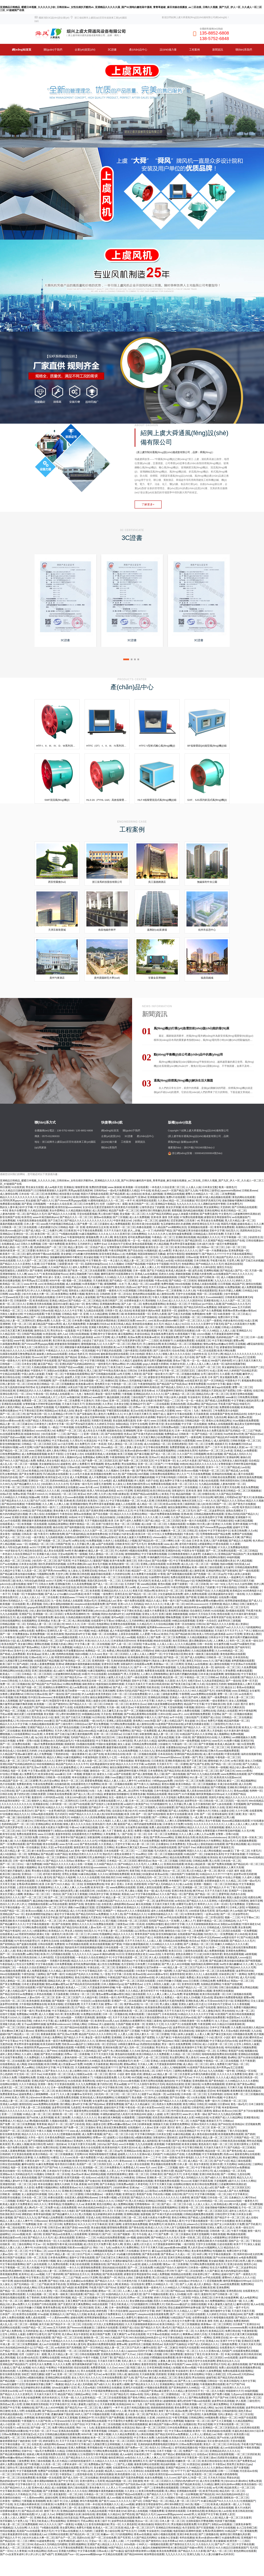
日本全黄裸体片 (82, 2010)
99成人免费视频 (99, 1630)
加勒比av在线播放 (57, 1370)
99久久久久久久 (154, 1604)
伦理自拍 (27, 2170)
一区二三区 (114, 1580)
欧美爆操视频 (148, 1330)
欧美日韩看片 (89, 2300)
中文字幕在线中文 (10, 1927)
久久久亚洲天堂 (121, 1233)
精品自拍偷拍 (107, 1517)
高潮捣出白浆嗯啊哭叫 (248, 1227)
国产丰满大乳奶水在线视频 (148, 1433)
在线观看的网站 (82, 1707)
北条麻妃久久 (209, 1554)
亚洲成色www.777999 (71, 1597)
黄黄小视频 (110, 1667)
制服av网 (34, 1497)
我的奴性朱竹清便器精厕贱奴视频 (83, 1947)
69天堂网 (93, 2184)
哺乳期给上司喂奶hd (225, 1497)
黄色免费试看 (71, 2014)
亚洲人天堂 (151, 1737)
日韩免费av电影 (170, 1427)
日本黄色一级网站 (198, 2267)
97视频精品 (252, 1907)
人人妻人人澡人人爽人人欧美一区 (205, 1363)
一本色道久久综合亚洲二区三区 (166, 1187)
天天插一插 (255, 1270)
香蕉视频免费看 (62, 1697)
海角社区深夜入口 (192, 1500)
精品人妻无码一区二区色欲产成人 (86, 1247)
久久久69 (134, 2050)
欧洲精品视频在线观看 (39, 1527)
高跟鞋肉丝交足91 (250, 1230)
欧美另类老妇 (103, 1694)
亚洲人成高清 (7, 2417)
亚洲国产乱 (25, 1614)
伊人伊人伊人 (19, 1904)
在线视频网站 (29, 1620)
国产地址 (53, 2280)
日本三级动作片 (90, 1377)
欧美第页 (5, 2144)
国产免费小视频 (220, 2394)
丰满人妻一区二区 (174, 1604)
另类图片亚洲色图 (101, 1420)
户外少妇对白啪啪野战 (124, 2057)
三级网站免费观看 (182, 2070)
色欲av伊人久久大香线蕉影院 (83, 1240)
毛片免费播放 (236, 1904)
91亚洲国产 (221, 2014)
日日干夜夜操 (7, 2020)
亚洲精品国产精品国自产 (232, 1554)
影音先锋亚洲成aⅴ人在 (112, 1253)
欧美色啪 (57, 1824)
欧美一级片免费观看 (84, 2157)
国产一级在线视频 (175, 1774)
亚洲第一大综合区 (206, 1620)
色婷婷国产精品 (163, 1230)
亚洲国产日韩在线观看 (44, 2304)
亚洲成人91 (212, 2340)
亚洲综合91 (252, 2324)
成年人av (62, 1333)
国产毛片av (185, 2077)
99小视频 (22, 1507)
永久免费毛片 (82, 1443)
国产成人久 (255, 1600)
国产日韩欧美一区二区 (224, 2294)
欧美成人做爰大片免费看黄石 (135, 1537)
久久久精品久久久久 (102, 2200)
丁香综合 (255, 2240)
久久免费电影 (43, 1880)
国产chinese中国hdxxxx (167, 1757)
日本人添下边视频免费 (176, 2227)
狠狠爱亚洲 (81, 1187)
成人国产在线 (95, 1754)
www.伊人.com (144, 1320)
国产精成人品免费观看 (217, 1400)
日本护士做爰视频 (48, 1307)
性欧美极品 (161, 1567)
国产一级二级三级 (130, 1330)
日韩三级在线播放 (229, 1987)
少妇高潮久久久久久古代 (54, 1483)
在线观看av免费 (143, 1664)
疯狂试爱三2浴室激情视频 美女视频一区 (36, 1714)
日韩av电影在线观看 (42, 1814)
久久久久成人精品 (226, 2077)
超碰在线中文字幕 (114, 2107)
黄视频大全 (89, 1774)
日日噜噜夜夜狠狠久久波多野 (50, 1190)
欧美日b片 (27, 1810)
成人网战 (22, 2064)
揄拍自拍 (169, 2080)
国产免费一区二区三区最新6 (93, 1223)
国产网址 (246, 1537)
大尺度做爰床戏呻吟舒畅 (225, 1333)
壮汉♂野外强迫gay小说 (181, 1580)
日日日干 (257, 2280)
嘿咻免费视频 (173, 1617)
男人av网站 (28, 2067)
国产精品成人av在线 (238, 1467)
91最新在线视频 (57, 2247)
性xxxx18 (37, 1357)
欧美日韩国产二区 (112, 1300)
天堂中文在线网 (138, 1423)
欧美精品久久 (131, 1907)
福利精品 (155, 1784)
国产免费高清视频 (222, 1864)
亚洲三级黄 (165, 1614)
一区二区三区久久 (130, 2094)
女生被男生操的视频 (136, 1827)
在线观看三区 (202, 1340)
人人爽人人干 (187, 1920)
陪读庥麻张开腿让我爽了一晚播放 (44, 2384)
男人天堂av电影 (229, 2030)
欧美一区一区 (75, 1263)
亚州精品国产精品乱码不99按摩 (17, 1240)
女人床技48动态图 (200, 1387)
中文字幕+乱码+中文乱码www (203, 1937)
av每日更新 (237, 1760)
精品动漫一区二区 (215, 2150)
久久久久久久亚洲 (154, 1747)
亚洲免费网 (222, 2287)
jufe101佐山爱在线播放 (13, 1584)
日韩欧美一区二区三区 (233, 2100)
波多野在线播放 (9, 1627)
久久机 (200, 1684)
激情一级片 (253, 2230)
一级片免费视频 (33, 1864)
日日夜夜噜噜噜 (9, 1630)
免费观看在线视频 (10, 1203)
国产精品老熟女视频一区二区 (30, 1327)
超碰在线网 (143, 2237)
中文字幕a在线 (60, 1440)
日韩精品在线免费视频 (175, 1940)
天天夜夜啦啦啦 (79, 1790)
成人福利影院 (221, 1440)
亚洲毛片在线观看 (133, 2387)
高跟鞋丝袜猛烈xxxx (96, 1263)
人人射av (147, 2127)
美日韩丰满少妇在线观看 (145, 1223)
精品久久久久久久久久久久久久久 (19, 1197)
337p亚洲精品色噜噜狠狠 (168, 1727)
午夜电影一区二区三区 (123, 1383)
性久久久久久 (52, 2190)
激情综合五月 (41, 1330)
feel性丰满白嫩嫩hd (76, 1550)
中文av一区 (39, 2244)
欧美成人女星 (159, 1580)
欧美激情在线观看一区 (137, 1313)
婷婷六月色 (200, 2334)
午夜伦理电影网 (117, 1250)
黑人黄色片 (99, 1413)
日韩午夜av (6, 1650)
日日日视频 (131, 1617)
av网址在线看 (26, 1630)
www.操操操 (115, 1187)
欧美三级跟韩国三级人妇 (191, 1503)
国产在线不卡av (187, 1847)
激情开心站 (250, 2264)
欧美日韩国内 (80, 1197)
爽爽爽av (188, 2334)
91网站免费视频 (72, 1684)
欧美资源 (33, 2167)
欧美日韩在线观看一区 (187, 1247)
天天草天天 (82, 2380)
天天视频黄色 (24, 2230)
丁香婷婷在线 (60, 1754)
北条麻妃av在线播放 (129, 1390)
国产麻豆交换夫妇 (221, 2034)
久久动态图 (63, 2240)
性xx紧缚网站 (123, 1427)
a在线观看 (94, 1710)
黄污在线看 (164, 2140)
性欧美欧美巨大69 (111, 1877)
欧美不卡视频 (91, 1594)
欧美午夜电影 (185, 2157)
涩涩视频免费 (71, 2004)
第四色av (127, 1960)
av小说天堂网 (65, 1443)
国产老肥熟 (228, 1390)
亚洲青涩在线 (89, 1570)
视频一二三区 (232, 1917)
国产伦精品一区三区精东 (123, 1280)
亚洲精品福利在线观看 (110, 1940)
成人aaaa (27, 1407)
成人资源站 (241, 1624)
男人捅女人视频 (133, 1890)
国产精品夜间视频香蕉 (12, 2454)
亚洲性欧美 (237, 1747)
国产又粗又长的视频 (252, 1260)
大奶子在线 (152, 1480)
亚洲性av (86, 1397)
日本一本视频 (39, 1427)
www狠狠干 (99, 1397)
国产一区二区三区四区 (12, 2027)
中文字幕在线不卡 (205, 2167)
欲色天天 (221, 2264)
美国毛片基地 (216, 1797)
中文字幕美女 (248, 1674)
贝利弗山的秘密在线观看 (162, 1847)
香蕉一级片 (168, 1600)
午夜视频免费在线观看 (52, 2350)
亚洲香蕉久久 (107, 1487)
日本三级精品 (135, 1747)
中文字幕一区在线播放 (193, 1423)
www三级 (151, 2040)
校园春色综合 (114, 1430)
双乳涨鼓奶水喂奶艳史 (103, 1320)
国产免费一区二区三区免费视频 (197, 1337)
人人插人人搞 (193, 1187)
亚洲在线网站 (211, 1210)
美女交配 (44, 1747)
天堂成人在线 (93, 2217)
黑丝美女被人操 (149, 2230)
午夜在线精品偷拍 (10, 1647)
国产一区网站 (159, 1817)
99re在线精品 (256, 1800)
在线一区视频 (84, 1864)
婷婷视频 (137, 1647)
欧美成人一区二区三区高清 (34, 2400)
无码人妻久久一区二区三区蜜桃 (151, 2034)
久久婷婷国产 (129, 2314)
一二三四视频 (7, 2200)
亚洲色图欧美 (108, 1347)
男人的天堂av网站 (49, 1780)
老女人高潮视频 (9, 1700)
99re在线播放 (7, 2007)
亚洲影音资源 (19, 1517)
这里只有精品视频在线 (136, 2407)
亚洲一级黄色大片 (200, 1810)
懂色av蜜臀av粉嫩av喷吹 (210, 1600)
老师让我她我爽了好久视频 (84, 1273)
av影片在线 (81, 1327)
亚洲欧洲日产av (98, 2090)
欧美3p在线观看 (47, 1637)
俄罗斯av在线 (79, 1407)
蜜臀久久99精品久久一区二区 (201, 1193)
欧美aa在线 (161, 1874)
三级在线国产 (138, 1397)
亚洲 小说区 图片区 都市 (240, 1704)
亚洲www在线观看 (112, 1527)
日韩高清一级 (29, 1533)
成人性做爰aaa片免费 (70, 2064)
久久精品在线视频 (38, 1210)
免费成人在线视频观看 (12, 1337)
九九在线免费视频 (128, 1750)
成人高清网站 (99, 1210)
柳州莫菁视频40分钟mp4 (210, 1794)
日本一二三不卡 (151, 2157)
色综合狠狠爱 (166, 1807)
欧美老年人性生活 (175, 2224)
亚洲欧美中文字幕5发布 (103, 1333)
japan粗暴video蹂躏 (175, 2247)
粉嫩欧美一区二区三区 (173, 1530)
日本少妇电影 (137, 1353)
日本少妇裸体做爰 (142, 2124)
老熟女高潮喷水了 (236, 1510)
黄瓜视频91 (137, 2007)
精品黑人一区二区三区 (26, 2034)
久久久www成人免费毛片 (122, 2317)
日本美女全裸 (193, 1197)
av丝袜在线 (173, 2094)
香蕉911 (210, 1420)
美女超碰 (31, 1200)
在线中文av (254, 1413)
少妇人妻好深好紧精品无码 (44, 1610)
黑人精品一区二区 (138, 1283)
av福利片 (129, 1804)
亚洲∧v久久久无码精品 (131, 1604)
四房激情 (161, 2374)
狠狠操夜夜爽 (205, 1280)
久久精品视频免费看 (202, 1650)
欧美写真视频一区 (83, 2020)
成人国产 (141, 1950)
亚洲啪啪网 (129, 1430)
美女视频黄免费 (169, 1337)
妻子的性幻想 (21, 1794)
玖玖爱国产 (101, 2417)
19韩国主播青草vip (128, 2044)
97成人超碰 (239, 2204)
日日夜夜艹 (239, 2324)
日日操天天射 (130, 1734)
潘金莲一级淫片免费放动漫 (90, 1410)
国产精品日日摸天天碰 (240, 1580)
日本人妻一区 (31, 1223)
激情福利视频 (198, 2227)
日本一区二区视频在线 (169, 1307)
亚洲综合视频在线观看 (12, 2297)
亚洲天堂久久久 (223, 1790)
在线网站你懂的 (216, 1557)
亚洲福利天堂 (80, 2090)
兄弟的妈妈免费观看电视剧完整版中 (131, 1660)
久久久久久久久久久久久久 (94, 1637)
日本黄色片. (40, 1423)
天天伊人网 (61, 1730)
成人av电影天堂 (53, 1187)
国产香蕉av (167, 2254)
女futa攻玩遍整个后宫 (12, 2384)
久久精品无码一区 (10, 1333)
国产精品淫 (25, 1257)
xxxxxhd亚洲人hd (45, 1430)
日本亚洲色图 (154, 2367)
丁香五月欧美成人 (119, 2304)
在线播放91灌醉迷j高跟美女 (116, 1837)
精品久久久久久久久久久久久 (16, 2110)
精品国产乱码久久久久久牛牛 (72, 1764)
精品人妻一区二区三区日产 (139, 1260)
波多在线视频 (145, 1280)
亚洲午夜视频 (240, 1523)
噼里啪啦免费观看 (200, 1714)
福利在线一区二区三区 (227, 1667)
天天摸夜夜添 (7, 1900)
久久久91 (103, 1874)
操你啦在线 (57, 2300)
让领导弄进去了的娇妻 (151, 1207)
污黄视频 (127, 1393)
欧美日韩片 (95, 1450)
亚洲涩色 (162, 2307)
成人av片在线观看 (10, 1520)
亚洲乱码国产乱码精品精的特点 (76, 1363)
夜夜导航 (135, 1870)
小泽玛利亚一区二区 (60, 1804)
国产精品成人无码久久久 (174, 1387)
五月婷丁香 (106, 2357)
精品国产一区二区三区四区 (146, 1570)
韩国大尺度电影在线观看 (94, 1193)
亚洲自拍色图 (93, 1403)
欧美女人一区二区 (252, 1727)
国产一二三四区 (150, 1340)
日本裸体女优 (21, 1397)
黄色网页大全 (102, 1383)
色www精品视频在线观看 (236, 1820)
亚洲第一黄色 (140, 1837)
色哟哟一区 (255, 1790)
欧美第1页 (145, 1297)
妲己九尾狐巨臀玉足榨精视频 (16, 1660)
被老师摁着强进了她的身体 (87, 2330)
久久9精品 (110, 1277)
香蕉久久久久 (153, 1353)
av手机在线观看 (63, 1847)
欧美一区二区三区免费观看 (112, 2370)
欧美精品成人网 (223, 2204)
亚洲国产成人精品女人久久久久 (46, 1667)
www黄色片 (40, 2110)
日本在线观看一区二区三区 (119, 1850)
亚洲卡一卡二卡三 (216, 1467)
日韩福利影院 (229, 2410)
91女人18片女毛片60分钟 (177, 2210)
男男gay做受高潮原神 (80, 1190)
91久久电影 (178, 1977)
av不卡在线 (51, 1557)
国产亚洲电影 (122, 1680)
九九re (258, 1964)
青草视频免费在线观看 (166, 2180)
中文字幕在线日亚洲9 (31, 1410)
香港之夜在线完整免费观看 (241, 1947)
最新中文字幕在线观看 (179, 1413)
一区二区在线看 (49, 1597)
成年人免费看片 (81, 1267)
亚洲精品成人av (107, 1600)
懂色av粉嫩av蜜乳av (56, 1984)
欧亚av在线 (169, 1503)
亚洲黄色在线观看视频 (122, 1624)
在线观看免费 (188, 2024)
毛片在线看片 (7, 2427)
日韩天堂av (59, 1237)
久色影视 (126, 1497)
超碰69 (160, 2404)
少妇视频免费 (97, 1747)
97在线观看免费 (116, 1477)
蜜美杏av (142, 1787)
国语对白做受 (60, 1303)
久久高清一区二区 (61, 1320)
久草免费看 (229, 1670)
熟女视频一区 (139, 2097)
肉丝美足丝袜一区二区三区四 (97, 1680)
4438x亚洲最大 (77, 1370)
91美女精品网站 (9, 1257)
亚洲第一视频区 (202, 1884)
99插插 (212, 2104)
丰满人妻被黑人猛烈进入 (221, 2304)
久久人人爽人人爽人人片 (145, 1267)
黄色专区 (120, 1287)
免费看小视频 (76, 1293)
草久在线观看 (88, 2370)
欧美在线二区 (146, 2070)
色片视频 (236, 1373)
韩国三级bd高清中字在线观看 (134, 1817)
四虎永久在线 (166, 1273)
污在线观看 (170, 2280)
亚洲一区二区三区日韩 (111, 1827)
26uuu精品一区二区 (112, 1447)
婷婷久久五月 (243, 1280)
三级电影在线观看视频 (166, 1867)
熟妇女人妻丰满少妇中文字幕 (16, 1207)
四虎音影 (81, 1500)
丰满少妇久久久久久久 (184, 1250)
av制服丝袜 (73, 1397)
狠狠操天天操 (160, 2124)
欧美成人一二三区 (10, 1674)
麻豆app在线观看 (221, 1387)
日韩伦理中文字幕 (225, 2214)
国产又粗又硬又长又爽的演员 (228, 1707)
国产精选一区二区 (173, 1657)
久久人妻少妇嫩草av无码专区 (76, 2094)
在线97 (193, 1614)
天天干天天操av (157, 1287)
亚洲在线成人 (87, 2097)
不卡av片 (67, 2110)
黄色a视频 (19, 2277)
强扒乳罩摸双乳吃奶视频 (52, 1564)
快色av (102, 1570)
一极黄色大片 (114, 1290)
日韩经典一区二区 (187, 1477)
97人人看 (122, 1800)
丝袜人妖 (64, 2280)
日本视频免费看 (111, 2190)
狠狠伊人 (37, 1800)
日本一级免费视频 (189, 1740)
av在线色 (152, 2397)
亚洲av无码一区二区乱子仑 (193, 1947)
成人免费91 (144, 2147)
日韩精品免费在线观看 (144, 1744)
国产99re (52, 2050)
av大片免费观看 (126, 1347)
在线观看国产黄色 (220, 1413)
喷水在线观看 (50, 1844)
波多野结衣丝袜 (164, 1900)
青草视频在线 (142, 1760)
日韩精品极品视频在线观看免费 (188, 1557)
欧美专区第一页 (146, 1467)
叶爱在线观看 (220, 1543)
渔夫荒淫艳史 (179, 1640)
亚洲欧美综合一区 (46, 2240)
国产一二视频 (201, 2310)
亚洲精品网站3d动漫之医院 (15, 1670)
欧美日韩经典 (63, 2090)
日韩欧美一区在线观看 (57, 1777)
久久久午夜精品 (28, 2084)
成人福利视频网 (177, 1850)
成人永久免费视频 (139, 1217)
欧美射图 (95, 1590)
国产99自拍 (224, 2124)
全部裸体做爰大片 (134, 1300)
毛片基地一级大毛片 (81, 1483)
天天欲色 (106, 1714)
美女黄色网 (244, 1927)
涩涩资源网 (176, 1220)
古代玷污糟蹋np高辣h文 (104, 1537)
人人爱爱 (145, 1634)
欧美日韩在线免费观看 (204, 2184)
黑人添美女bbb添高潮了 (13, 1287)
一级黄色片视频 (112, 2194)
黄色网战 (96, 2274)
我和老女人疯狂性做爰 (81, 1290)
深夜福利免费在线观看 (12, 2294)
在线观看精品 (7, 2064)
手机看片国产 (96, 2287)
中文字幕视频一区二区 (233, 1237)
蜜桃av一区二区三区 (109, 2290)
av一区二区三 (252, 1447)
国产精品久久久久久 (252, 1677)
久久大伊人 (104, 1437)
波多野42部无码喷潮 (244, 1874)
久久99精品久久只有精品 (14, 1497)
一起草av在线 (211, 1914)
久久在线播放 (105, 1937)
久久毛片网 (247, 1830)
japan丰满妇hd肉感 (104, 1954)
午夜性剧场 (28, 1974)
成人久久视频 (78, 1277)
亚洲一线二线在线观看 (12, 2227)
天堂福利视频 (174, 1707)
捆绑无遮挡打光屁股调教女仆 (117, 1273)
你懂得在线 (208, 1493)
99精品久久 (129, 1877)
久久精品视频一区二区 (39, 2294)
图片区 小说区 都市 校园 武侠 (234, 1870)
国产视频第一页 (60, 2000)
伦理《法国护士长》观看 (113, 1203)
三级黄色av (121, 1924)
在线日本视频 (7, 1740)
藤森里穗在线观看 (101, 1574)
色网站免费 (102, 1457)
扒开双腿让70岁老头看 (121, 1533)
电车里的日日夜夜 (108, 1330)
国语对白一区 (202, 1707)
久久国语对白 (194, 1300)
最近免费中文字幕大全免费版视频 (178, 1480)
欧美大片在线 (155, 1597)
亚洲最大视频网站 (27, 1867)
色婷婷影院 (123, 1880)
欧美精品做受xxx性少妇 (13, 2237)
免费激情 (148, 1927)
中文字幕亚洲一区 (165, 1460)
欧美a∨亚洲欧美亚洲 (52, 1690)
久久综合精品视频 (163, 1624)
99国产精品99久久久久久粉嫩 (82, 1287)
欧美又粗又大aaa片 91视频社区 (128, 1367)
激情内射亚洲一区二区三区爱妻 (17, 1250)
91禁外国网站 (178, 1827)
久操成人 (7, 2367)
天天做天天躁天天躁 (249, 2344)
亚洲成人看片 (176, 2220)
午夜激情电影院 (76, 1237)
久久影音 (29, 2187)
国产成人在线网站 (195, 1657)
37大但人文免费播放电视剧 (167, 1533)
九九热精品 (209, 2437)
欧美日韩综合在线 (10, 1377)
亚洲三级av (209, 2457)
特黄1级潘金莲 (120, 1493)
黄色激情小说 (92, 1904)
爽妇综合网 (116, 2064)
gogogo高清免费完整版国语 (42, 1607)
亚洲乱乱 (148, 1867)
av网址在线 (78, 1540)
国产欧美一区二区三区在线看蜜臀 (86, 1270)
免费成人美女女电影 (142, 1400)
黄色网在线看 (155, 1543)
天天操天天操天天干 (73, 1403)
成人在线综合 (133, 1193)
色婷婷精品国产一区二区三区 (50, 1247)
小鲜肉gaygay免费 (162, 1780)
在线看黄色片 (250, 2290)
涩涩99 (211, 2090)
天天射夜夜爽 (107, 2404)
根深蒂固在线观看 (146, 1200)
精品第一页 (159, 2094)
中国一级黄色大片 (10, 1360)
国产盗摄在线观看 (69, 1917)
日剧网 (26, 2017)
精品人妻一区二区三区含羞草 (173, 2074)
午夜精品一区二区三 (163, 1237)
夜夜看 (144, 2270)
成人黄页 (128, 1830)
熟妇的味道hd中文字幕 (77, 1634)
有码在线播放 (232, 2047)
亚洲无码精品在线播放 (42, 1297)
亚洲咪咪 (5, 1323)
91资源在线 (49, 1333)
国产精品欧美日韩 (185, 1634)
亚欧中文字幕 (216, 1230)
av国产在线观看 (104, 1543)
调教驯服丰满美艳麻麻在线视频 (81, 1347)
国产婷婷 (111, 1604)
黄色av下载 (179, 1360)
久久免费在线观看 (58, 2264)
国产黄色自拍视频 (69, 1727)
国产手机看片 (253, 2224)
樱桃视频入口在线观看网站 (15, 1734)
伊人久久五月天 (80, 2390)
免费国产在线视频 (44, 1407)
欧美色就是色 (7, 2260)
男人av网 (130, 1587)
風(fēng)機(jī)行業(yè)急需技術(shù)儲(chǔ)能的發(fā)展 (191, 1028)
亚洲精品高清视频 (158, 1697)
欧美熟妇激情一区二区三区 (124, 1564)
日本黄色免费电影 (55, 2137)
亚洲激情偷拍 (7, 1273)
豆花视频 (240, 1343)
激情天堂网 (256, 1900)
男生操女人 (116, 2177)
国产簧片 (250, 1747)
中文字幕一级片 (25, 2010)
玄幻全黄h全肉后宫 (27, 2357)
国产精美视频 (252, 1960)
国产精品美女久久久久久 (15, 1500)
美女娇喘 (66, 1253)
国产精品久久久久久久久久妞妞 (131, 2357)
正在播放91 (162, 1844)
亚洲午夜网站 (40, 1257)
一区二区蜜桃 (180, 1764)
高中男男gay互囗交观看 (35, 1280)
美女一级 (149, 1890)
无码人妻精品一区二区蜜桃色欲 (141, 2087)
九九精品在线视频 (209, 1483)
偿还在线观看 (24, 1590)
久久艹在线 (33, 1917)
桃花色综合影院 (233, 1263)
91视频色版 (150, 1250)
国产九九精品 (249, 1764)
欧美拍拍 (212, 1857)
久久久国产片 (184, 1453)
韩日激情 (5, 1187)
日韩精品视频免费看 (246, 1567)
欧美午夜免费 (117, 1560)
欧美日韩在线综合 (212, 2460)
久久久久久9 (55, 1767)
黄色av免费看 (112, 1463)
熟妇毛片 (178, 1467)
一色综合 (56, 1894)
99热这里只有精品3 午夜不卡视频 (79, 2357)
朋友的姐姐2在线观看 (212, 1844)
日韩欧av (213, 1677)
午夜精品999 (235, 2314)
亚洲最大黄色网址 (99, 1327)
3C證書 (112, 49)
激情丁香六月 (165, 2410)
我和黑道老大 (166, 1430)
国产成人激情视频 (142, 1774)
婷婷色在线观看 (25, 1880)
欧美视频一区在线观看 (135, 1187)
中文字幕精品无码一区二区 (97, 1970)
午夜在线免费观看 (190, 1547)
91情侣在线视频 (183, 1260)
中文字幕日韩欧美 (192, 2147)
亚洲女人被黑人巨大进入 (30, 1530)
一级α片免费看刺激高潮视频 (164, 1513)
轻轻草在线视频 (114, 1814)
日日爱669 (223, 2104)
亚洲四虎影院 (179, 1443)
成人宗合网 (245, 1784)
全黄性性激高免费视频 (249, 1477)
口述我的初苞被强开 (79, 2460)
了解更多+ (148, 504)
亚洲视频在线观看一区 (200, 1227)
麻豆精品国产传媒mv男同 (47, 1323)
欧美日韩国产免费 (32, 1277)
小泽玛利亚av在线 (53, 1797)
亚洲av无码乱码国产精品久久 (241, 1513)
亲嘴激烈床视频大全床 (12, 1767)
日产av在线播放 (9, 1564)
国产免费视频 (116, 2417)
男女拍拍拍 (228, 2010)
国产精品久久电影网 (240, 1540)
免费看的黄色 (24, 1784)
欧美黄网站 (51, 1193)
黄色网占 (138, 1720)
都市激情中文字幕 (220, 2310)
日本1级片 (202, 1243)
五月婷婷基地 (128, 1580)
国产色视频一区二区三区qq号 (46, 1377)
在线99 (172, 1487)
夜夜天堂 (138, 1590)
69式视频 (143, 1473)
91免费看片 (221, 1907)
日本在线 (5, 1480)
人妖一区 (175, 1984)
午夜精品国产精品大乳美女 (123, 1977)
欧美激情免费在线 (97, 1533)
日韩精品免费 (200, 1860)
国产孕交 (142, 1287)
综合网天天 (64, 2330)
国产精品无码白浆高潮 (176, 1770)
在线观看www (127, 2390)
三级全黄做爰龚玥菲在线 (194, 1427)
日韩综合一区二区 (49, 1837)
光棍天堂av (158, 1240)
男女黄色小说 (93, 2087)
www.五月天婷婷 (241, 1307)
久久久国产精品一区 (170, 1894)
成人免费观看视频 (251, 1287)
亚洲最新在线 (40, 1804)
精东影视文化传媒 (69, 1193)
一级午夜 (229, 2070)
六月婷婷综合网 (121, 1574)
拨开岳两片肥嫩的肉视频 (158, 1360)
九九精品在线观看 (93, 1310)
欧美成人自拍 (66, 1410)
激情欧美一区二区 (62, 2114)
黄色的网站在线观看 (243, 1197)
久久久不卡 (201, 2157)
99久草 (59, 2014)
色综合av (194, 1940)
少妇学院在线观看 (39, 1787)
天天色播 (181, 1377)
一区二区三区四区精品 (225, 1884)
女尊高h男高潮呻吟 (75, 1614)
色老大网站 (195, 1830)
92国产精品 (31, 1420)
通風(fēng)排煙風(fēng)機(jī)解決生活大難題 (183, 1080)
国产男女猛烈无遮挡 (81, 1423)
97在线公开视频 (9, 1774)
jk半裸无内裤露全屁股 (196, 1724)
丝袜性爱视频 (223, 1690)
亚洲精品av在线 (133, 2150)
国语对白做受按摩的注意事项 (16, 2157)
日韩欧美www (249, 1190)
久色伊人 (108, 1540)
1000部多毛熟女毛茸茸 (201, 1910)
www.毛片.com (148, 2167)
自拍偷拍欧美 (58, 1240)
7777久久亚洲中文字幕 (37, 2414)
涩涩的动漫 (155, 1657)
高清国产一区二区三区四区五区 (17, 2130)
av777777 (149, 2330)
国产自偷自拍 (26, 1700)
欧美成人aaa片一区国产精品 (168, 1190)
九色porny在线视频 (241, 2394)
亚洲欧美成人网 (194, 2000)
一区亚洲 (85, 2430)
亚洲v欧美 (142, 1457)
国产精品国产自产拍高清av (172, 1383)
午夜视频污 (139, 1967)
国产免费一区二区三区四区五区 (99, 1460)
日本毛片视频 (190, 2174)
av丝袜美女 (144, 1780)
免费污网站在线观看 (63, 2427)
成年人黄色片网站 (10, 1407)
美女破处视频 (91, 1257)
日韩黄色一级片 (107, 1997)
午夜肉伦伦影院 (181, 2037)
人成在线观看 (209, 1974)
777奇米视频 (66, 1427)
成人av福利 (82, 1787)
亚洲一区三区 (253, 2397)
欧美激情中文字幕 (153, 1917)
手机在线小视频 (96, 2170)
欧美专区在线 (7, 1834)
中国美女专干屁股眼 (157, 1263)
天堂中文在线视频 (185, 1293)
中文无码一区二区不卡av (28, 2074)
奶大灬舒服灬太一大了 (140, 1230)
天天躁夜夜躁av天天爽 (227, 1537)
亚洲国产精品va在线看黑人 (145, 1493)
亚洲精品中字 (137, 1403)
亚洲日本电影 (143, 2440)
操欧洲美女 (88, 1684)
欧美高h (92, 1500)
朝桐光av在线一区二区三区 (105, 1197)
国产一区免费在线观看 (64, 1380)
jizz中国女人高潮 (211, 1303)
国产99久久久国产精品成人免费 (91, 1307)
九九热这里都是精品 (103, 1427)
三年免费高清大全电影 (225, 1410)
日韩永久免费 (46, 1584)
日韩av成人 (167, 2447)
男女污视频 (142, 1347)
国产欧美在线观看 (174, 1597)
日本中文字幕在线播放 (120, 1760)
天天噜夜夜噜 (215, 2334)
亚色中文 (19, 1650)
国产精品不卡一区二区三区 (104, 1807)
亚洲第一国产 (189, 1757)
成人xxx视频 (128, 1637)
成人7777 (253, 2210)
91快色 (188, 1824)
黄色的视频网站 (105, 2097)
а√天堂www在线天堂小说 (14, 1297)
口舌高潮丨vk (191, 1220)
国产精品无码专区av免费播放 (200, 1307)
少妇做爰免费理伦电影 (73, 1490)
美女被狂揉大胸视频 (109, 2117)
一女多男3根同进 (55, 1810)
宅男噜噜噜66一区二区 (147, 2204)
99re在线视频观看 (10, 1974)
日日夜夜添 (69, 1230)
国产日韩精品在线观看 (244, 1207)
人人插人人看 (153, 1940)
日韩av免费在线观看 (190, 2444)
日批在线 (87, 2324)
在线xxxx (91, 2177)
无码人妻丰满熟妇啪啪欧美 (58, 1604)
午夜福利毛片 (7, 2177)
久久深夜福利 (31, 1310)
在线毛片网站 (97, 2380)
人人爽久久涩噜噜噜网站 (154, 1674)
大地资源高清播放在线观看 (32, 1220)
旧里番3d (117, 1907)
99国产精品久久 (107, 1467)
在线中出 (206, 1740)
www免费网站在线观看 (203, 1694)
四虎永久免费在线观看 (168, 2104)
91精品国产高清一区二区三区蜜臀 (19, 1780)
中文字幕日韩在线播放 (130, 2330)
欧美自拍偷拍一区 (10, 2170)
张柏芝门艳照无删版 (33, 2374)
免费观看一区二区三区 (34, 1400)
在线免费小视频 (227, 1597)
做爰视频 (70, 1250)
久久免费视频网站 (50, 2057)
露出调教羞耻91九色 (200, 1640)
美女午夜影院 (201, 2164)
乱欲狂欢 (129, 1950)
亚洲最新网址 (45, 1887)
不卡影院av (194, 1303)
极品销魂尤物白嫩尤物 (45, 1900)
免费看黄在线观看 (155, 1670)
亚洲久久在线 (216, 1807)
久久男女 (107, 1403)
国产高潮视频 (73, 2347)
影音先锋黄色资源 (48, 1457)
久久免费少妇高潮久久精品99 (247, 2027)
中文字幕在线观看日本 (145, 1960)
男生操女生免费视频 (212, 1220)
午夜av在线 (161, 1280)
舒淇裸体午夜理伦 (238, 2237)
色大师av (258, 1540)
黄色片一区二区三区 (72, 1780)
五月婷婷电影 (214, 2094)
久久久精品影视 (220, 1590)
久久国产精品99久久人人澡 (186, 1517)
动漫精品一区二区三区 (41, 1543)
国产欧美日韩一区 (37, 1413)
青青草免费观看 (197, 1383)
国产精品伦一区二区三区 (14, 1450)
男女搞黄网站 (211, 1207)
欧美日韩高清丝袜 (192, 1207)
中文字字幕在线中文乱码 (14, 1567)
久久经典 (226, 1523)
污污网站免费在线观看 (122, 1724)
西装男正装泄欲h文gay (239, 2464)
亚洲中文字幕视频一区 (67, 1760)
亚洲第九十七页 (107, 1757)
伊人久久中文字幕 (10, 1687)
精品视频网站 (248, 1780)
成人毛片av (200, 2070)
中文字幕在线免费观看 (89, 1230)
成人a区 (208, 2187)
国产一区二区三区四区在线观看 (65, 1897)
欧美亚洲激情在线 (75, 1260)
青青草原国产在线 (221, 1617)
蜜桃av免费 (43, 1320)
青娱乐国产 (174, 1794)
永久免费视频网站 (215, 2300)
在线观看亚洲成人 (95, 1453)
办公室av (201, 1720)
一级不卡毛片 (240, 2307)
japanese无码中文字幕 (141, 2310)
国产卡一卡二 (141, 1667)
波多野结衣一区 (193, 1800)
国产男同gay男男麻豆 (66, 1627)
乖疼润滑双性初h (229, 1480)
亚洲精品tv (6, 1233)
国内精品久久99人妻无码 (35, 2310)
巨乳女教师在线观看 (169, 1767)
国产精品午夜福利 (10, 1930)
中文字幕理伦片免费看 (120, 2420)
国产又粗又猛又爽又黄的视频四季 (128, 1597)
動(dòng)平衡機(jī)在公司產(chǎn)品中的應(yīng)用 (188, 1054)
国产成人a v (194, 1377)
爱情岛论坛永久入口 (227, 2360)
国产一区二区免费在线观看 (221, 1550)
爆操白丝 (245, 1457)
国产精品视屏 (117, 1193)
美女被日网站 (25, 1644)
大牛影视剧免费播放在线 (149, 1527)
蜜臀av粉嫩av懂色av (118, 2124)
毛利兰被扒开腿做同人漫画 (15, 1870)
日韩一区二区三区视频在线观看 (165, 1854)
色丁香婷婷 (33, 2297)
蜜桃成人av (149, 2074)
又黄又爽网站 (184, 1457)
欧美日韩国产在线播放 (82, 1557)
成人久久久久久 (177, 1300)
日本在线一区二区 (230, 1860)
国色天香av (244, 2410)
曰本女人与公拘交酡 (33, 1937)
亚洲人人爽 (48, 1654)
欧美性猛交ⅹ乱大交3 (56, 1477)
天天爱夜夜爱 (7, 2050)
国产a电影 (22, 1664)
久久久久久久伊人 (158, 1233)
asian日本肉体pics (10, 1810)
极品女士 (230, 1687)
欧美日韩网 (50, 2064)
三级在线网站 (24, 2244)
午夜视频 (189, 1707)
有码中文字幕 (54, 1500)
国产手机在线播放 (42, 1510)
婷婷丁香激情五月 (223, 1847)
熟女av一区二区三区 (173, 1870)
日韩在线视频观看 (10, 2420)
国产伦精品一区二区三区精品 (84, 1300)
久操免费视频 (7, 1220)
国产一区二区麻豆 (168, 2347)
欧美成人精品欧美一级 (178, 1270)
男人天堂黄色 (131, 1674)
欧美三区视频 (125, 1453)
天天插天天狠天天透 (163, 1904)
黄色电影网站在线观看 (232, 1654)
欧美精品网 (247, 1407)
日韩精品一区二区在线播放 (237, 1717)
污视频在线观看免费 (105, 2077)
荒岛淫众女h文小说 (42, 1717)
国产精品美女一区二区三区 (163, 1357)
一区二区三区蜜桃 (210, 2387)
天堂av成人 (192, 1844)
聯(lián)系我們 (243, 49)
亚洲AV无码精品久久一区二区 (16, 1600)
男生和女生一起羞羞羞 (62, 1330)
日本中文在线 (63, 1297)
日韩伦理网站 (45, 1627)
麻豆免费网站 (220, 2404)
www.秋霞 (14, 1293)
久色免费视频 (248, 1667)
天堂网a (216, 1714)
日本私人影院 (236, 1907)
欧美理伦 (27, 1217)
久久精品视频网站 (243, 2420)
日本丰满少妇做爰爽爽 (210, 1674)
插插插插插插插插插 (165, 1277)
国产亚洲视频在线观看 (175, 1570)
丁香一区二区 (241, 1850)
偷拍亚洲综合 (115, 2457)
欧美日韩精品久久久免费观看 (152, 2054)
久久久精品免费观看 (123, 2434)
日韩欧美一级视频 (248, 1587)
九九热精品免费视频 (196, 2260)
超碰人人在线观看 (125, 1503)
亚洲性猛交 (128, 2194)
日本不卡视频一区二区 (169, 2450)
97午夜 (253, 1523)
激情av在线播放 (102, 1217)
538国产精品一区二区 (12, 1910)
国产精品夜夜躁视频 (28, 1690)
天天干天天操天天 (174, 2010)
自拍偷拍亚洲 (156, 1550)
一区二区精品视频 (63, 2290)
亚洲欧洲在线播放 (135, 2417)
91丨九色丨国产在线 (143, 2404)
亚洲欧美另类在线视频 (39, 1303)
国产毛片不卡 (196, 2410)
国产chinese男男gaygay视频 (70, 1200)
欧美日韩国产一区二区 (141, 1203)
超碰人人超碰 (154, 2114)
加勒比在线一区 (96, 2044)
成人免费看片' (8, 1880)
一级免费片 (107, 1594)
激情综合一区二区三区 (102, 1770)
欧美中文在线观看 (177, 1814)
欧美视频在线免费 (101, 1473)
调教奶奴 (27, 2214)
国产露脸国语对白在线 (204, 1737)
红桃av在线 (35, 1657)
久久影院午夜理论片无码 (151, 2084)
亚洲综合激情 (69, 2400)
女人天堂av (20, 1557)
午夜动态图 (108, 1917)
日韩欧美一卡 (186, 1433)
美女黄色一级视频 (10, 1533)
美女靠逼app (34, 1654)
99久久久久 (40, 2204)
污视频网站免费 (45, 1574)
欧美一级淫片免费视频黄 (223, 1243)
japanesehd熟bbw (231, 1190)
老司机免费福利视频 (139, 1237)
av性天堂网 (123, 1373)
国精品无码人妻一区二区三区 (212, 1393)
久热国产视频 (123, 2024)
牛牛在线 (146, 1190)
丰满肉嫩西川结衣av (98, 1323)
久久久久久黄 (150, 1517)
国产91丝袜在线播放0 (250, 2057)
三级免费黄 (23, 2460)
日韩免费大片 (156, 2304)
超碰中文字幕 (240, 1527)
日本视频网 (64, 2077)
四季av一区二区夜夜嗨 (145, 1407)
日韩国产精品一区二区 (246, 2137)
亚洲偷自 (69, 1187)
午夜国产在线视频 (142, 1727)
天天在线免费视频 (200, 1473)
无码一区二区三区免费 (150, 1327)
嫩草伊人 (247, 1373)
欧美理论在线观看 (27, 2314)
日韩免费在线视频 (129, 2130)
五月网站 (109, 1847)
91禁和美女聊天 (35, 1350)
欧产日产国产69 (48, 2167)
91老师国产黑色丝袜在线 (169, 1724)
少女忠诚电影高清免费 (170, 1594)
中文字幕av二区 (250, 1917)
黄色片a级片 (208, 1627)
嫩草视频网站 (169, 2077)
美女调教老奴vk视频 (85, 2290)
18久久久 (27, 1930)
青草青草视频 (98, 2430)
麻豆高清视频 (143, 1904)
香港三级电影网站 (97, 1797)
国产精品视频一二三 (11, 2380)
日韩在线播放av (255, 1240)
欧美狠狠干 (166, 1340)
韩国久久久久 (194, 1850)
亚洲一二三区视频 (148, 1987)
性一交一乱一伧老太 (139, 1240)
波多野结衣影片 (174, 1240)
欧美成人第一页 (33, 2447)
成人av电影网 (119, 2140)
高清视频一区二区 (190, 1317)
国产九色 (128, 2377)
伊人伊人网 (106, 1237)
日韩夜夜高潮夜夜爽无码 (238, 1297)
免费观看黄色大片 (38, 1287)
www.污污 (80, 2250)
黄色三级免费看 (28, 2360)
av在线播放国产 (241, 1217)
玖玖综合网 (206, 1497)
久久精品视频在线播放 (78, 1210)
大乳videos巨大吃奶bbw (240, 2374)
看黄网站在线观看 (70, 1607)
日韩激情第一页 (23, 1300)
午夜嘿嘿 (184, 1694)
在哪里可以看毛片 (186, 1904)
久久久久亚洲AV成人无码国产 (124, 1867)
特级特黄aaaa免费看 (11, 2160)
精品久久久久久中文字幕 (68, 1310)
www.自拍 (154, 1954)
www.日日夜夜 (159, 1420)
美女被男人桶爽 (120, 2384)
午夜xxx (155, 1634)
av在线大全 (90, 1437)
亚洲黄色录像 (137, 1794)
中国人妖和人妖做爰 (33, 1373)
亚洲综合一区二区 (23, 1233)
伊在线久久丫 (197, 2280)
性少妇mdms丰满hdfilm (30, 1720)
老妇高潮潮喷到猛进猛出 (39, 1914)
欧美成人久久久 (154, 2227)
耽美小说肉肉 (207, 2190)
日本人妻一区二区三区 (241, 1697)
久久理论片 (76, 1440)
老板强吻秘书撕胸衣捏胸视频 (238, 1200)
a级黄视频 (250, 1954)
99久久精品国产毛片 (202, 1690)
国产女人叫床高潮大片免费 (240, 1323)
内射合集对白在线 (233, 1320)
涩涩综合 (111, 2044)
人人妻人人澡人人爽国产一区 (145, 1654)
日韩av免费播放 (10, 2434)
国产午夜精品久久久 (135, 1914)
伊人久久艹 (182, 1473)
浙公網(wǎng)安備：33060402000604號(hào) (197, 1153)
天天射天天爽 (231, 1233)
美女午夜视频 (212, 1820)
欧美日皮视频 (214, 1453)
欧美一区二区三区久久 (12, 1303)
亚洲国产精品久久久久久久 (42, 1727)
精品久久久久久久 (71, 1460)
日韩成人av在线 (164, 1260)
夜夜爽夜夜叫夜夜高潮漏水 (112, 1657)
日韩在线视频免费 (89, 2354)
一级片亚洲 (6, 2280)
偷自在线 (58, 1527)
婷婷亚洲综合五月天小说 (205, 1223)
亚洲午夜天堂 (156, 1423)
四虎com (131, 1287)
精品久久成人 (172, 1323)
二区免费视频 (227, 1193)
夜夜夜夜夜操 (29, 1730)
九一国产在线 (124, 1834)
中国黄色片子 (38, 1370)
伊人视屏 (139, 1480)
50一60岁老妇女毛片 (11, 1550)
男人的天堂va (195, 2247)
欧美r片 (155, 1427)
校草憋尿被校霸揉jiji (236, 1600)
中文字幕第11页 (35, 2277)
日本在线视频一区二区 (91, 1380)
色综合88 (94, 1353)
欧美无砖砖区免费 (50, 2044)
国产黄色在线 (234, 2150)
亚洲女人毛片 (149, 1614)
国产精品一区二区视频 (12, 1710)
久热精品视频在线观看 (44, 1367)
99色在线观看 (7, 1260)
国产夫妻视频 (219, 1540)
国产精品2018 (209, 1403)
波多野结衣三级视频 (229, 1620)
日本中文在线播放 (78, 1450)
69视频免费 (211, 2417)
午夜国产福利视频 (192, 1287)
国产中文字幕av (9, 2040)
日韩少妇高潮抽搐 (79, 1333)
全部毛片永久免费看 (40, 1237)
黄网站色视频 (41, 1644)
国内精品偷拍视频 (193, 1210)
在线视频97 (51, 1513)
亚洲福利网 (232, 1457)
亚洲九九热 (6, 2140)
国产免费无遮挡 (208, 1213)
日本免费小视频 (81, 1320)
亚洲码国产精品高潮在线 (188, 1754)
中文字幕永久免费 (144, 2437)
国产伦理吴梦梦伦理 (128, 1340)
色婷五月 (82, 1353)
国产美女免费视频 (98, 1724)
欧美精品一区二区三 (11, 1283)
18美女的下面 (75, 1387)
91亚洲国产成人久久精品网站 (225, 2117)
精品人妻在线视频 (126, 1547)
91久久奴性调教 (243, 1584)
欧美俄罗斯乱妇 (174, 1800)
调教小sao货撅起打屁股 (118, 1777)
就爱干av (146, 2094)
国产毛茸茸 (64, 1560)
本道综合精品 (141, 1333)
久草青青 (48, 1734)
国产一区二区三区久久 (192, 1320)
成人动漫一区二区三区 (153, 1523)
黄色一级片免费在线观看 (131, 1600)
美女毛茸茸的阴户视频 (56, 1737)
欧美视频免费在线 (138, 1657)
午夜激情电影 (90, 1757)
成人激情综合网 (9, 1193)
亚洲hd (142, 1197)
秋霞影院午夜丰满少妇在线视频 (66, 1700)
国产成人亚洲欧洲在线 (194, 1750)
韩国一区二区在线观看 (209, 1293)
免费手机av (57, 1787)
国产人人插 (186, 2284)
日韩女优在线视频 (10, 2164)
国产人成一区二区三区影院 (126, 1644)
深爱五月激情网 (102, 1483)
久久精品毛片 (144, 1624)
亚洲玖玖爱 (216, 2164)
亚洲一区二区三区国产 (150, 1463)
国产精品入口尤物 (76, 2314)
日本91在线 (164, 1714)
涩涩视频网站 (103, 1907)
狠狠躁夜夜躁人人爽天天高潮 (243, 1684)
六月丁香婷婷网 (54, 2274)
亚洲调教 (116, 2037)
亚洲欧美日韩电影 (207, 1597)
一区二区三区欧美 (198, 1584)
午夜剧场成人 (7, 1964)
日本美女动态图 (28, 1564)
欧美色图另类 (55, 1950)
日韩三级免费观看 (110, 1960)
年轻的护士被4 (98, 1787)
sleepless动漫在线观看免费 (92, 1250)
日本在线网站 (196, 2374)
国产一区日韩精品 (214, 1380)
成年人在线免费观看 (162, 1910)
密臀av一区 (99, 2137)
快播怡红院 (111, 1380)
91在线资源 (18, 1187)
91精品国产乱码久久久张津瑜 (196, 1734)
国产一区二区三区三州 (12, 1413)
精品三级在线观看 (10, 1457)
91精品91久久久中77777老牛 (215, 1874)
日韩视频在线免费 (242, 2034)
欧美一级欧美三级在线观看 (207, 1567)
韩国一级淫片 (224, 2434)
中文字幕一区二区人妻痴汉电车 (115, 1440)
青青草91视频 (214, 2097)
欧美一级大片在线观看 (194, 1520)
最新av (216, 2110)
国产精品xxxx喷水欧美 (54, 2410)
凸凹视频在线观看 (60, 1954)
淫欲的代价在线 (9, 1477)
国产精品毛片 (251, 1910)
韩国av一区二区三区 (212, 1247)
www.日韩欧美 (37, 1450)
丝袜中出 (27, 2450)
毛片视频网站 (62, 1407)
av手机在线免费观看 (175, 1917)
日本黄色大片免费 (10, 1467)
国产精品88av (165, 2040)
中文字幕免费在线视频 (128, 1487)
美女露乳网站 (176, 2057)
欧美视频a (258, 1497)
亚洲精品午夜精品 (165, 1203)
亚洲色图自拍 (233, 2290)
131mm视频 (203, 1333)
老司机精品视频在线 (11, 2414)
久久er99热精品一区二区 (229, 1650)
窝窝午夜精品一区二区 (81, 1523)
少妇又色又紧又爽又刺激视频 (16, 1330)
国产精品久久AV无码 (246, 2317)
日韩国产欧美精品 (188, 1277)
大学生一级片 (35, 2137)
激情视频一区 (103, 2017)
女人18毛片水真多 (186, 1460)
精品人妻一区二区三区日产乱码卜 (186, 1967)
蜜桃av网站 (130, 2064)
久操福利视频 (169, 2030)
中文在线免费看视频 (64, 1567)
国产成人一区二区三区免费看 (129, 1687)
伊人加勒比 (69, 1920)
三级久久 (103, 1500)
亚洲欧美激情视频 (106, 1557)
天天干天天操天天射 (216, 1890)
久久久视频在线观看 (25, 1840)
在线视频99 (222, 2327)
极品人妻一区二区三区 (100, 1550)
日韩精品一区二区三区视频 (87, 1470)
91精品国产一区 (193, 1854)
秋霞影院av (232, 2017)
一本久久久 (209, 1500)
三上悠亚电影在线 (66, 1507)
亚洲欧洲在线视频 (186, 1237)
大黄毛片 (138, 1777)
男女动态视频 (166, 1737)
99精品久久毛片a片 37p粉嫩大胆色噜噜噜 (117, 2254)
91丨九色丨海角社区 (82, 1393)
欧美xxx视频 (189, 2367)
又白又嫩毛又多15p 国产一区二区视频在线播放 (127, 1710)
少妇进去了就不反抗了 (94, 1340)
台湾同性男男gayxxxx (12, 1200)
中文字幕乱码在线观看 (108, 1350)
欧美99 (252, 1934)
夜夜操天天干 (213, 2120)
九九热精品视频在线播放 (174, 2340)
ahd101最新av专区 (157, 1974)
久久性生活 (8, 2107)
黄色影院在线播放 (142, 1323)
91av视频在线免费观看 (245, 1420)
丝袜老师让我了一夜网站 (125, 1607)
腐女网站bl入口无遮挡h (13, 2377)
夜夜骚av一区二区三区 (36, 1894)
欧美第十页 (6, 1300)
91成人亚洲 (250, 1320)
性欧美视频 (20, 1697)
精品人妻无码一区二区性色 (198, 1537)
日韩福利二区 (7, 1967)
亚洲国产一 (235, 1890)
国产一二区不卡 (213, 1447)
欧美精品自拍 (238, 1413)
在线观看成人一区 (10, 1523)
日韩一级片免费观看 (53, 1243)
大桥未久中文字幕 (43, 2020)
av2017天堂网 (90, 2277)
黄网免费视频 (113, 1717)
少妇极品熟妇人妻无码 (128, 1517)
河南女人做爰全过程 (11, 1313)
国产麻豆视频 (141, 1453)
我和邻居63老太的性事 (38, 1340)
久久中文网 (241, 1810)
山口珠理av (140, 1930)
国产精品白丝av (254, 1433)
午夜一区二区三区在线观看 (116, 1577)
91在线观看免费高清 (11, 1433)
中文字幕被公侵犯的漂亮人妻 (247, 1400)
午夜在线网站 (42, 1440)
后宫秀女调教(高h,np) (79, 1564)
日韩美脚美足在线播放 (65, 1487)
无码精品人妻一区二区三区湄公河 (45, 1624)
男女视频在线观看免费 (163, 2164)
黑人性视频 (85, 2214)
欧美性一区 (199, 2430)
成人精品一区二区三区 (149, 1503)
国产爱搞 (27, 1203)
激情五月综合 (224, 1267)
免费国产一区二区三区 (68, 1430)
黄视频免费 (92, 1237)
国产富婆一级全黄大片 (155, 1373)
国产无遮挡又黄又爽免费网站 (74, 2304)
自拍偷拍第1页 (65, 2007)
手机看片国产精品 (228, 1403)
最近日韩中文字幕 (174, 1924)
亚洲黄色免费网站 (236, 1950)
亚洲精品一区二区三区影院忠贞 (220, 2427)
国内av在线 (198, 1877)
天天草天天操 (7, 1884)
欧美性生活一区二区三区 (159, 1247)
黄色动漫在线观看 (224, 1647)
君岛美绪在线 (186, 2030)
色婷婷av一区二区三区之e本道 (215, 1450)
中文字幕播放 (246, 1884)
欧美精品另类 (155, 1930)
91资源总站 (90, 1440)
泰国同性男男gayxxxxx (36, 2047)
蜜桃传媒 (213, 1760)
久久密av (163, 1200)
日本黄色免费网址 (148, 1370)
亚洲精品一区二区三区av (14, 1470)
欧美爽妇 (214, 2030)
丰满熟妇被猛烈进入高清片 (115, 2114)
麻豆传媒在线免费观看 (102, 1547)
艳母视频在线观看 (223, 2317)
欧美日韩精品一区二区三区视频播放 (182, 1343)
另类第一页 (47, 1497)
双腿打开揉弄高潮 (202, 2180)
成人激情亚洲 (196, 1570)
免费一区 (211, 1313)
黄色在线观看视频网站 (163, 1450)
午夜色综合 (66, 1513)
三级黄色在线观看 (193, 1950)
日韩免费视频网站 (10, 1453)
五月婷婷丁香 (131, 1584)
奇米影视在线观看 (219, 1427)
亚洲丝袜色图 (110, 2047)
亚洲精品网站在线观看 (57, 2377)
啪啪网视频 (134, 2140)
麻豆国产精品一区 (48, 1363)
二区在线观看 (75, 2120)
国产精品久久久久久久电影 (95, 1820)
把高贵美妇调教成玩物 (164, 2117)
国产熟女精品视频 (107, 1297)
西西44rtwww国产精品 (50, 2360)
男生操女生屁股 (34, 1187)
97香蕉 (161, 1574)
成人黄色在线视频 (27, 2177)
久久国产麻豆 (163, 2037)
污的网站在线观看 (124, 1970)
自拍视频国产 (115, 1674)
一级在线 (239, 1594)
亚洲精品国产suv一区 (12, 1914)
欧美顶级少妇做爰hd (180, 1297)
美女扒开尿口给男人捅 (237, 2260)
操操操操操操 (133, 2157)
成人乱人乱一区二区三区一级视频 (19, 1463)
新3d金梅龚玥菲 (9, 2320)
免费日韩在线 (144, 1507)
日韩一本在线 (204, 1644)
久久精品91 (87, 1607)
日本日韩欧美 (201, 1260)
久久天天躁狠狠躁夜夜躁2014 (202, 1924)
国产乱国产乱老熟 (199, 1764)
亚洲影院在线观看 (12, 1403)
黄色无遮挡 (120, 1237)
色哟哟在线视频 (65, 1654)
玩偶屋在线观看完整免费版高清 (17, 1353)
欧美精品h (235, 1590)
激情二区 (59, 1717)
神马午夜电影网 (247, 1710)
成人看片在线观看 (243, 1473)
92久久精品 (38, 2367)
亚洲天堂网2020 (9, 2240)
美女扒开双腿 (173, 1207)
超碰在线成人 (244, 1223)
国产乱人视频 (125, 2464)
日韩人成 (28, 1737)
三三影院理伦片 (219, 1724)
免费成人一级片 (173, 1997)
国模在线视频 (198, 2304)
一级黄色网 (194, 1437)
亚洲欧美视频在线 (175, 1760)
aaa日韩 (70, 2137)
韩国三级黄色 (7, 1690)
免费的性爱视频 (98, 1187)
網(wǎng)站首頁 (21, 49)
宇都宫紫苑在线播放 (117, 1410)
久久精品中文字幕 (10, 1570)
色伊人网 (92, 1493)
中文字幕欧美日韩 (215, 1704)
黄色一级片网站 (28, 1627)
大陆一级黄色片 (53, 1934)
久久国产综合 (76, 2424)
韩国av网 (149, 1590)
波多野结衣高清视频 (223, 2400)
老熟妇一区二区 (228, 2417)
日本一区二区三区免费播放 (163, 1834)
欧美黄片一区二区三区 (122, 1227)
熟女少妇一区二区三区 (157, 2110)
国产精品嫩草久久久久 (26, 1483)
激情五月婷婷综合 (119, 2100)
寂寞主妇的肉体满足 (207, 2140)
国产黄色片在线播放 (244, 1503)
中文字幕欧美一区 (96, 1260)
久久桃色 (85, 1950)
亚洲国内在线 (172, 1550)
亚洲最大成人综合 (47, 1554)
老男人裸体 (71, 1577)
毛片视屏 (70, 1787)
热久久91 (234, 1724)
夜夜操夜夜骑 (48, 2034)
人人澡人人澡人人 (29, 1597)
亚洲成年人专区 (82, 2140)
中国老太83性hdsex (11, 1737)
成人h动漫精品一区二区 (157, 1443)
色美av (128, 1433)
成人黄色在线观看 (10, 2224)
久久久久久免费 (61, 2364)
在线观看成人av (9, 1934)
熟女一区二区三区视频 (127, 1523)
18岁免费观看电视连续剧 (136, 2207)
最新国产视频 (100, 1560)
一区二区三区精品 (247, 1550)
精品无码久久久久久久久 (203, 1463)
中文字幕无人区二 (24, 1347)
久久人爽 (259, 1223)
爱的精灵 (172, 2137)
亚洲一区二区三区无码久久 (72, 2374)
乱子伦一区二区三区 (250, 2207)
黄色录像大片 (60, 1510)
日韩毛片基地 (236, 2397)
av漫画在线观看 (101, 2000)
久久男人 (245, 2017)
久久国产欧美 (34, 1710)
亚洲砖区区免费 (126, 1320)
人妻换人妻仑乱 (133, 1447)
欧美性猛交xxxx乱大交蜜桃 (159, 1410)
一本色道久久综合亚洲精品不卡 (17, 1554)
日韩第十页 (111, 1310)
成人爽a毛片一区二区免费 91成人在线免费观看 (50, 2207)
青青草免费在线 (51, 2307)
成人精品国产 (26, 1707)
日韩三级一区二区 (131, 2217)
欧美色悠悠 (96, 1847)
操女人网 (113, 2284)
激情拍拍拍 (25, 2104)
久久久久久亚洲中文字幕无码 (207, 1323)
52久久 (112, 1340)
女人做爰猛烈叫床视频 (34, 2194)
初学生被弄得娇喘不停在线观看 (39, 1360)
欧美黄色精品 (161, 1497)
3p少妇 (39, 1737)
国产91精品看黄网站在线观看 (140, 1714)
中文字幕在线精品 (226, 1587)
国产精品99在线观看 (75, 2027)
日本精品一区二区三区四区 (37, 1674)
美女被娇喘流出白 (232, 1367)
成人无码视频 (84, 2384)
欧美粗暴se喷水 (150, 1337)
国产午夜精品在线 (157, 2220)
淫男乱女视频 (69, 1874)
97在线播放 (6, 1814)
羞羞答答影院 (62, 1834)
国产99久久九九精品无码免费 (203, 1774)
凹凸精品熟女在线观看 (55, 1473)
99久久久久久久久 (242, 1273)
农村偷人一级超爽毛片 (231, 1577)
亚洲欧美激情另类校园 (35, 2404)
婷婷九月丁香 (158, 1707)
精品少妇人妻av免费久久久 (244, 1767)
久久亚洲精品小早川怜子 (61, 1413)
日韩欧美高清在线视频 (189, 2060)
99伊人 (132, 1797)
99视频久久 (77, 1817)
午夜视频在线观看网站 (76, 1373)
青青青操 (42, 2124)
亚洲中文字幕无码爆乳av (196, 1617)
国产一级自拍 (233, 1680)
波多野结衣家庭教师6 (187, 2190)
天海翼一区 (18, 1594)
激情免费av (164, 2364)
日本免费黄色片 (113, 2167)
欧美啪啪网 (197, 2150)
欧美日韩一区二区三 (46, 1233)
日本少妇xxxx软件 (159, 1587)
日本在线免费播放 (177, 2427)
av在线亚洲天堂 (193, 1380)
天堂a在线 (206, 1997)
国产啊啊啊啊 (7, 1317)
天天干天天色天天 (135, 1940)
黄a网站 (23, 1667)
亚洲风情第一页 (100, 1660)
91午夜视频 (6, 1697)
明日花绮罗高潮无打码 (208, 1200)
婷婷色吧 (227, 1360)
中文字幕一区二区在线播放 (191, 2090)
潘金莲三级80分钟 (27, 1380)
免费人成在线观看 (159, 1827)
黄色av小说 (23, 2337)
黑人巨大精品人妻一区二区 (240, 1220)
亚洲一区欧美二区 (94, 1433)
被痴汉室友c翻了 (126, 1467)
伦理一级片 (193, 2294)
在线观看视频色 (169, 2087)
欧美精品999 (138, 2114)
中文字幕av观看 (37, 1770)
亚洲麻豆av (152, 1530)
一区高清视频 (87, 1350)
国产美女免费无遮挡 (30, 1473)
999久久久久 (72, 1624)
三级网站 (40, 1974)
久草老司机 (168, 1954)
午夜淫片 (43, 1533)
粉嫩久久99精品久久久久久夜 (43, 1490)
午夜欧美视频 (217, 2234)
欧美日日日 (175, 1950)
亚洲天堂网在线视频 (241, 1393)
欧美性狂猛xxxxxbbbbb (68, 1207)
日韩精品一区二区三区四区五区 (39, 1443)
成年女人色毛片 (238, 2210)
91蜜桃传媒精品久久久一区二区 (105, 1200)
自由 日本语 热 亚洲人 (198, 1540)
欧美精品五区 (42, 1600)
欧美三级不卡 (7, 1664)
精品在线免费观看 (180, 1857)
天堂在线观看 (237, 2440)
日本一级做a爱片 (143, 1277)
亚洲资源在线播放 (171, 1440)
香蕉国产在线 (235, 2050)
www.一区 (181, 1410)
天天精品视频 (198, 1857)
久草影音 (136, 1373)
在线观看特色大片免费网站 (86, 1784)
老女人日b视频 (253, 1760)
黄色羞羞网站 (173, 1670)
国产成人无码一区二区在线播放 (136, 2047)
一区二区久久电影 (214, 2390)
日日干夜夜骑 (47, 1263)
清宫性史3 (114, 2320)
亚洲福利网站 (213, 1570)
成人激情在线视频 (219, 1664)
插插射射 (69, 1744)
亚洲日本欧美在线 (236, 1807)
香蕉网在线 (91, 1497)
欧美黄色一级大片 (99, 2027)
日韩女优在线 (139, 1577)
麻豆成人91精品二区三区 (163, 2377)
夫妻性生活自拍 (50, 1940)
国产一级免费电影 (217, 1697)
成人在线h (251, 2217)
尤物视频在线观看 (38, 1904)
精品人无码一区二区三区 (14, 2250)
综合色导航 (178, 1350)
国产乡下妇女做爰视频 (250, 2110)
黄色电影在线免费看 (119, 1267)
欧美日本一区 (142, 1533)
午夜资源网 (204, 2024)
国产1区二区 (109, 2234)
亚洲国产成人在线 (27, 2200)
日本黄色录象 (7, 1590)
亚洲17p (181, 2360)
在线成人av (236, 1427)
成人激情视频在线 (12, 2037)
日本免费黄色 (155, 1770)
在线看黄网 (255, 1810)
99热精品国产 (129, 1197)
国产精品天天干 (172, 2174)
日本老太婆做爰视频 (33, 1984)
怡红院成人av (241, 1564)
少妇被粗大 (164, 1744)
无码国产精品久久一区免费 (86, 1737)
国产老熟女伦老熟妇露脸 (51, 2200)
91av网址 (198, 1820)
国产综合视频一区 (103, 1513)
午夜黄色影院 (129, 1327)
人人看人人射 (119, 1820)
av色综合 (180, 1900)
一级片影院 (6, 1340)
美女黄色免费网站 (201, 2250)
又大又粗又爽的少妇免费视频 (154, 1437)
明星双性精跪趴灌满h (173, 1267)
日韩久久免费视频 (31, 1243)
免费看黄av (222, 1980)
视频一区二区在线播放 (78, 1280)
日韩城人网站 (158, 1690)
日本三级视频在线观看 (238, 1994)
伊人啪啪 (116, 2207)
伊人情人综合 (36, 1513)
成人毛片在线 (186, 1357)
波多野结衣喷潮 (9, 2004)
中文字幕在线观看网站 (239, 1253)
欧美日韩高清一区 (247, 2077)
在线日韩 (258, 1390)
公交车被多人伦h (73, 1453)
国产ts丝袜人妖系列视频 (40, 2117)
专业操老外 (194, 1397)
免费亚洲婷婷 (167, 1840)
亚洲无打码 (247, 1740)
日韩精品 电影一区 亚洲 (71, 1227)
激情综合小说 (7, 1640)
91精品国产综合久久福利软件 (111, 1870)
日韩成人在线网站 (231, 1327)
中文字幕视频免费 (212, 2154)
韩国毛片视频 (228, 1223)
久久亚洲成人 (106, 1844)
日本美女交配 (209, 1187)
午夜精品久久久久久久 (192, 1927)
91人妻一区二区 (245, 2010)
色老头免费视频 (249, 1487)
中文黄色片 (225, 1213)
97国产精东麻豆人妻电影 (50, 1987)
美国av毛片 (90, 1600)
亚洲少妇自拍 (234, 2264)
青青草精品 (54, 2204)
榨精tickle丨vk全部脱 (36, 2457)
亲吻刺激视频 (182, 1273)
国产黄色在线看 (88, 1844)
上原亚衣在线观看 (128, 1634)
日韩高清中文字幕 (98, 1894)
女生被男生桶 (221, 1644)
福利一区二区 (186, 2167)
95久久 (41, 1860)
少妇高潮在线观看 (164, 2090)
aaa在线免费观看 (229, 2284)
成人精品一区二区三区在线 (15, 1560)
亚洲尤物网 (108, 1690)
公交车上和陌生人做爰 (156, 1984)
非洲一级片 (143, 1420)
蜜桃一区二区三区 (138, 2174)
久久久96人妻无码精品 (56, 1910)
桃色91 (174, 1417)
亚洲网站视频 (211, 1270)
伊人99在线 (240, 1934)
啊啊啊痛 (136, 1630)
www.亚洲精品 (240, 1690)
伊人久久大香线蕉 (40, 1290)
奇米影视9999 (229, 2107)
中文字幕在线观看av (146, 1894)
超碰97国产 (6, 2034)
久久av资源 (34, 1507)
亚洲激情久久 (123, 1967)
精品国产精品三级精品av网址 (152, 1857)
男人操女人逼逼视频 (84, 1297)
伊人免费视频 (64, 1647)
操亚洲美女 (155, 2400)
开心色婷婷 (121, 1550)
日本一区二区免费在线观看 (15, 2080)
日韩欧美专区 (122, 1543)
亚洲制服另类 (192, 1390)
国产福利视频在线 (74, 1527)
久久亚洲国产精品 (213, 1240)
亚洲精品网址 (42, 1824)
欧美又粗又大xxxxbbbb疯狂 (208, 1297)
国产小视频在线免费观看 (211, 2017)
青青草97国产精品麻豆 (73, 1837)
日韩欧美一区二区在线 (218, 1657)
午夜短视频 (146, 1790)
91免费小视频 (231, 1740)
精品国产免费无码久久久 (90, 1920)
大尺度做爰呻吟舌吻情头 (169, 1390)
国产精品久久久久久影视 (61, 1213)
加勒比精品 (122, 1423)
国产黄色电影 (216, 2080)
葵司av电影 (117, 1617)
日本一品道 (256, 1337)
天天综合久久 (125, 1667)
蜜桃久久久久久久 (235, 1827)
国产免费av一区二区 (136, 2447)
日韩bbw (93, 2024)
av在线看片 (245, 1694)
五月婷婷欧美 (37, 1757)
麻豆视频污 (6, 1960)
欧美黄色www (24, 2007)
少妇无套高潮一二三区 (53, 1433)
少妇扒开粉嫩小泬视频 (168, 1980)
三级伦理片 (202, 1370)
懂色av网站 (23, 1317)
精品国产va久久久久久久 (230, 1627)
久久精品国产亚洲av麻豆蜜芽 (16, 1754)
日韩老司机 (197, 2107)
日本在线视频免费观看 (174, 1630)
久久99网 (164, 1517)
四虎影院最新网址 (117, 2174)
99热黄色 (129, 2177)
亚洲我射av (73, 2284)
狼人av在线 (185, 1884)
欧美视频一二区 (43, 1704)
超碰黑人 (112, 2137)
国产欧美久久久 (154, 2414)
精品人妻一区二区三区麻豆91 (55, 1197)
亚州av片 (154, 1457)
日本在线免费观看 (160, 1347)
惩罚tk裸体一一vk (75, 1690)
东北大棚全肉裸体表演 (118, 2010)
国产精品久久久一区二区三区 (76, 1217)
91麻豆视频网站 (88, 1233)
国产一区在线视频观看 (43, 1317)
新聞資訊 (217, 49)
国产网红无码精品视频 (212, 2290)
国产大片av (128, 2354)
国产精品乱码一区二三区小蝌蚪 (155, 1540)
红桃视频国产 (122, 2097)
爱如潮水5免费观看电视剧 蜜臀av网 (234, 1997)
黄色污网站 (92, 1303)
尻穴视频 (111, 1920)
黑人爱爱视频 (34, 1604)
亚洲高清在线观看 (174, 1864)
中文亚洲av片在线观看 (243, 1664)
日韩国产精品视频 (135, 1263)
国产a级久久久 (45, 1200)
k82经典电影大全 (252, 1590)
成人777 (152, 2234)
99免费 (4, 1370)
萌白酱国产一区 (108, 2277)
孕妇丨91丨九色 (102, 2247)
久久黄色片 (201, 2330)
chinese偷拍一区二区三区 (167, 1537)
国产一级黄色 (213, 1320)
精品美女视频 (168, 1457)
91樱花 (54, 2157)
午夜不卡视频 (238, 2230)
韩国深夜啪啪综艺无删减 (151, 1253)
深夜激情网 (145, 1734)
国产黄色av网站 (30, 1647)
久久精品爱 (6, 1347)
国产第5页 (22, 1857)
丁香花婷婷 (106, 2270)
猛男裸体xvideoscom (158, 1627)
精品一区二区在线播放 (181, 1200)
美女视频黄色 (254, 1554)
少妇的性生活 (254, 1237)
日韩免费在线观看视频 (118, 1270)
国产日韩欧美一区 (209, 1277)
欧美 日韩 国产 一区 (135, 1814)
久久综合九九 (26, 1680)
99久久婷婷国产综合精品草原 (240, 1370)
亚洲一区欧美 (182, 1737)
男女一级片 (168, 2044)
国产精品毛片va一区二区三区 (80, 1677)
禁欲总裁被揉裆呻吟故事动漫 (184, 2307)
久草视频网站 (7, 1757)
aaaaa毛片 (6, 2277)
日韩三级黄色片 (248, 1604)
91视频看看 (128, 2117)
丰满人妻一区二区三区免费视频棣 (19, 2344)
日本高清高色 (240, 1657)
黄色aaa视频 (241, 1790)
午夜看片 (204, 1477)
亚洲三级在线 (192, 2084)
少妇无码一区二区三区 (44, 1560)
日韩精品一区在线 (246, 2070)
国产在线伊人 (98, 1804)
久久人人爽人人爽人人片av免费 (196, 1834)
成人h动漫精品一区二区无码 (142, 1257)
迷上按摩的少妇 (78, 2070)
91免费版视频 (232, 1287)
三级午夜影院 (130, 1350)
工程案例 (194, 49)
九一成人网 (196, 1817)
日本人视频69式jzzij (70, 1457)
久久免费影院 (41, 2157)
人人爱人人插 (7, 1950)
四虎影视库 (145, 1350)
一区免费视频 (249, 1930)
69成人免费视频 (32, 2037)
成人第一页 (207, 1667)
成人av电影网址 (248, 2297)
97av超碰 (43, 2314)
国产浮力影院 (195, 1747)
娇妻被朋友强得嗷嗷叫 (67, 1343)
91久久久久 (84, 2224)
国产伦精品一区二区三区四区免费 (19, 1837)
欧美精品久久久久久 (178, 1690)
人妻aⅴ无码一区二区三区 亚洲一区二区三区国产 (115, 1927)
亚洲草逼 (231, 2084)
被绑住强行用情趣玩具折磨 (155, 1210)
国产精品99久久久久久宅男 (240, 1967)
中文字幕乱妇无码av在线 (120, 1857)
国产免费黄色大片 (24, 1960)
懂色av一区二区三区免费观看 (159, 1647)
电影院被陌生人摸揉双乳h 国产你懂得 (21, 1270)
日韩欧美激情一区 (189, 2020)
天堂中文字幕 (122, 1844)
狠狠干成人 (159, 1413)
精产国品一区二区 (238, 2064)
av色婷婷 (150, 1764)
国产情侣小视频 (79, 1770)
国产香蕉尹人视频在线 (191, 2087)
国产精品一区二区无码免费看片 (17, 2290)
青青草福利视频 (42, 2214)
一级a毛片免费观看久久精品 (123, 1190)
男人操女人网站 (9, 1707)
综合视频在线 (126, 2137)
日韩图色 (243, 1900)
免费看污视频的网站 (244, 2007)
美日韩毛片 (234, 1837)
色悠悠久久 (143, 1637)
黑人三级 (92, 1370)
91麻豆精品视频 (243, 1520)
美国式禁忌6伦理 (96, 1580)
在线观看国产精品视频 (124, 1437)
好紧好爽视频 (7, 2460)
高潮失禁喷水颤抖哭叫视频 (55, 2297)
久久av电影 (105, 1480)
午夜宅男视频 (93, 2047)
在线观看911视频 (202, 1990)
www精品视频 (19, 1480)
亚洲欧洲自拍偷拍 (69, 2147)
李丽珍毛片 (162, 1417)
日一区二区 (140, 1834)
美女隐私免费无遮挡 (162, 1333)
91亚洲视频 (129, 1290)
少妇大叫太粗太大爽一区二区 (37, 1293)
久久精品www (89, 1480)
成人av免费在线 (78, 1687)
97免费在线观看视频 (191, 1217)
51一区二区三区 (149, 2004)
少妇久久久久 (35, 1557)
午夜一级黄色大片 (126, 1987)
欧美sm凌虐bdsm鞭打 (166, 1320)
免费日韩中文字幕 (228, 1317)
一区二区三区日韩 (207, 1987)
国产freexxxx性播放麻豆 (80, 2327)
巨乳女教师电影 (9, 1473)
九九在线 (256, 2030)
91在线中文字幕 (216, 1383)
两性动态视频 (254, 2140)
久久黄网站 (224, 1737)
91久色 (116, 1473)
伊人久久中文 (196, 2340)
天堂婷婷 (225, 1207)
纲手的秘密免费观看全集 (148, 1824)
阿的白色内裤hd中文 (112, 1614)
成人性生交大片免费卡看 (97, 2244)
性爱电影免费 (158, 1830)
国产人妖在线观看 (26, 1790)
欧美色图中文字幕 (212, 1517)
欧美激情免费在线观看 (157, 2007)
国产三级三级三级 (68, 1417)
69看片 (86, 1674)
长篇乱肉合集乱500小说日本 (93, 1507)
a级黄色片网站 (100, 1767)
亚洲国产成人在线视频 (129, 2287)
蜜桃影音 (81, 1830)
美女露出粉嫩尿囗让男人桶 (219, 1817)
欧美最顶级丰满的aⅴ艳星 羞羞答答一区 (154, 1310)
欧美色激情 (57, 1634)
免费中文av (100, 1243)
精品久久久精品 (119, 2027)
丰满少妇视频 (232, 2354)
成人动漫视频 (73, 1283)
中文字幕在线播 (44, 1964)
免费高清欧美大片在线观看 (192, 1797)
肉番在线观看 (143, 1227)
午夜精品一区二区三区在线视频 (220, 2060)
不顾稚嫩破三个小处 (202, 2037)
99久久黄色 (172, 2107)
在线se (72, 1353)
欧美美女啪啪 (55, 2004)
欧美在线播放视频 (10, 1280)
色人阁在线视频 (81, 1620)
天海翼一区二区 (54, 1373)
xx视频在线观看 (137, 2370)
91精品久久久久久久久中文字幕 (91, 1647)
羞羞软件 (37, 1797)
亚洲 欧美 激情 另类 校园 (165, 1217)
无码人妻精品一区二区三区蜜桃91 (48, 1857)
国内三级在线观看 (115, 2230)
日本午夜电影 (161, 1790)
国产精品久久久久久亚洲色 (15, 1263)
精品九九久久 (21, 1814)
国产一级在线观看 (249, 1570)
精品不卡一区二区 (178, 2120)
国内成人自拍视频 (151, 2050)
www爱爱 (154, 1283)
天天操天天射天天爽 (44, 1590)
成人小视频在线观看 (232, 1277)
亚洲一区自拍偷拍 (147, 1430)
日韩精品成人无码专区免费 (208, 1233)
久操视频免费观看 (184, 1340)
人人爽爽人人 (220, 1640)
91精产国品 (61, 1854)
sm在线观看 (231, 2357)
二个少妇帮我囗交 (113, 1450)
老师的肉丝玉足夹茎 (97, 1227)
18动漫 (142, 2430)
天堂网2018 (252, 1904)
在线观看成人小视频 (125, 1540)
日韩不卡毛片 (163, 2070)
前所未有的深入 (50, 2397)
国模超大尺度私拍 (10, 1277)
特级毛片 (244, 1403)
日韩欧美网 (183, 1840)
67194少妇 (6, 1607)
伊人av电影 (88, 1694)
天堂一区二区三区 (22, 1323)
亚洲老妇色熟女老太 (136, 1954)
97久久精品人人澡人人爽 (14, 1787)
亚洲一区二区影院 (119, 1400)
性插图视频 (202, 2040)
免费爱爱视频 (177, 1447)
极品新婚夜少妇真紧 (118, 1397)
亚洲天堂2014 (129, 2147)
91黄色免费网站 (46, 1790)
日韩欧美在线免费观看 (222, 1477)
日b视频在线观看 (85, 1744)
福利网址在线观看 (168, 1740)
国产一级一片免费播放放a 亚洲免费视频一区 (224, 1250)
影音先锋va (148, 1390)
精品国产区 (238, 1283)
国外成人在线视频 (158, 2097)
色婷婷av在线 (146, 1977)
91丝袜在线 (40, 2247)
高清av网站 (193, 1403)
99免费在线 (94, 2057)
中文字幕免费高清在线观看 (188, 1560)
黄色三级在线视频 (40, 2460)
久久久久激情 (124, 1277)
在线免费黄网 (182, 2044)
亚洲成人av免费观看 (213, 1397)
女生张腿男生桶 (115, 1417)
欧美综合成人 (7, 1750)
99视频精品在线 (91, 1714)
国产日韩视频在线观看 (103, 1373)
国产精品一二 (74, 1433)
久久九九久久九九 (141, 1880)
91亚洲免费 (173, 1564)
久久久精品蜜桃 (98, 1313)
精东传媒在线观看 (41, 2337)
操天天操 (44, 2324)
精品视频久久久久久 (208, 1237)
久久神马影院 (207, 1267)
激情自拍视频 (253, 1283)
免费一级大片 (212, 2100)
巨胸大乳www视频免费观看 (223, 1750)
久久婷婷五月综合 (104, 1423)
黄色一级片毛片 (149, 1607)
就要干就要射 (179, 1584)
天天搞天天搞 (44, 1487)
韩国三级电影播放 (19, 1370)
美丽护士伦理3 (80, 1697)
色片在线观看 (7, 1784)
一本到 (4, 1210)
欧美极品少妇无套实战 (41, 1470)
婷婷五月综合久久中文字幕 (15, 1797)
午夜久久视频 (159, 1297)
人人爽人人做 (61, 1503)
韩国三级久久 (125, 2240)
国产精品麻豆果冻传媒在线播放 (190, 1230)
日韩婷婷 (105, 1293)
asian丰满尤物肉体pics (45, 1217)
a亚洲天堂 (5, 2087)
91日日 (185, 1323)
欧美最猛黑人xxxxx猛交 (238, 1957)
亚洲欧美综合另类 (185, 1837)
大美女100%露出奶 (75, 1797)
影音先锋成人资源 (234, 1447)
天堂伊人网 (61, 1574)
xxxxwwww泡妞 (232, 2200)
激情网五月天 (140, 2460)
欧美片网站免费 (226, 1350)
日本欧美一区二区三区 (115, 1704)
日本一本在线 (7, 1867)
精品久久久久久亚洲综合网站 (130, 1513)
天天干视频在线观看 (96, 1520)
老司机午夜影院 (175, 1253)
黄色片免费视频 (69, 1447)
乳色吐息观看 (135, 1670)
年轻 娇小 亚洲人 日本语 (56, 1277)
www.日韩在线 (10, 1680)
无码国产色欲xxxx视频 (34, 1267)
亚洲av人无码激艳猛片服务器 (135, 1380)
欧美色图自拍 (40, 1300)
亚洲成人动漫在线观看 (204, 1283)
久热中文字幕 (48, 1647)
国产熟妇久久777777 (213, 1253)
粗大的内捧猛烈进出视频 (14, 1237)
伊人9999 (85, 1767)
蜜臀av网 (238, 1340)
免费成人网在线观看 (118, 1650)
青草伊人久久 (204, 1904)
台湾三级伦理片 (209, 1373)
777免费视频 (29, 2224)
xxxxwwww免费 (238, 2327)
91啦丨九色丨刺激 (99, 1790)
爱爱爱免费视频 (93, 1780)
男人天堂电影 (214, 1730)
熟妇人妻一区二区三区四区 (151, 2427)
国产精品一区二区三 (206, 1894)
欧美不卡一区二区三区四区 (15, 1717)
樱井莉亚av (144, 1860)
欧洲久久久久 (193, 1974)
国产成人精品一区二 (37, 1230)
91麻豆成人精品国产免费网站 (113, 1730)
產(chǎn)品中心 (138, 49)
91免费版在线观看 (103, 1924)
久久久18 (162, 1487)
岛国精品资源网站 (58, 1523)
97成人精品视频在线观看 (217, 1197)
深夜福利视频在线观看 (106, 1317)
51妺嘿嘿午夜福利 (159, 1577)
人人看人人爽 (201, 2034)
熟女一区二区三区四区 (115, 1654)
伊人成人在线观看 (159, 1957)
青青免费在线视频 (254, 2087)
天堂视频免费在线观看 (114, 1240)
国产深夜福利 (84, 1413)
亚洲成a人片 (85, 1357)
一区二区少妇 (223, 2194)
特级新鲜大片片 (234, 2390)
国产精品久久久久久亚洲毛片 (16, 2394)
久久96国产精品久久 (59, 1267)
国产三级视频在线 (54, 1357)
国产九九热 (191, 1190)
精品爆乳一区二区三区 (12, 2437)
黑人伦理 (214, 1860)
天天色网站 (112, 1360)
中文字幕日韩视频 (94, 1360)
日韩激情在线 (27, 2240)
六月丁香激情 (113, 1830)
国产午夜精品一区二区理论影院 (205, 1917)
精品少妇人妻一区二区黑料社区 (17, 1320)
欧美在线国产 (9, 1644)
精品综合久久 (231, 2247)
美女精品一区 (36, 2190)
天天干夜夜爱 (247, 2060)
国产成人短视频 (101, 1617)
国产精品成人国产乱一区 (234, 1270)
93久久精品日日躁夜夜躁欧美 (69, 1967)
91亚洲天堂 (43, 1240)
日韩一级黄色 (243, 1390)
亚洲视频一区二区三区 (194, 1887)
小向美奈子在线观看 (146, 1970)
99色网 (88, 2064)
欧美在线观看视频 (100, 1944)
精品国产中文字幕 (27, 1637)
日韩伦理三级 (7, 1580)
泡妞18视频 (226, 1564)
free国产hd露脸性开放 (242, 1644)
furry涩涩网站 (195, 2100)
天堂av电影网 (65, 1554)
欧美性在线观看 (47, 1437)
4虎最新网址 (205, 1543)
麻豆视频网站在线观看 (158, 1620)
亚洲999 (100, 2040)
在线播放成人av (10, 1243)
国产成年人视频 (197, 1697)
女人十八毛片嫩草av (33, 1467)
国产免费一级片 (55, 1974)
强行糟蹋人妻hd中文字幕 (74, 2104)
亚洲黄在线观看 (107, 1800)
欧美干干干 (240, 2244)
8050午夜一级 (57, 1280)
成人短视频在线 (187, 2424)
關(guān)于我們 (53, 49)
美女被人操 (6, 1840)
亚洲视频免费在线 (110, 1303)
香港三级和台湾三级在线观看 (16, 2467)
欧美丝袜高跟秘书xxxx (55, 1273)
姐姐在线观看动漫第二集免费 (30, 2280)
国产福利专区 (242, 1647)
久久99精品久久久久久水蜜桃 (165, 1944)
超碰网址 (5, 2234)
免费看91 (250, 1577)
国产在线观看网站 (94, 1387)
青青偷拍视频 (7, 1380)
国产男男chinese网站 (55, 1570)
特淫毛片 (175, 1263)
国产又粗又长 (55, 1220)
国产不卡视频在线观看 (155, 2294)
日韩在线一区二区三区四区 (218, 1800)
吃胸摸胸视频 (203, 1580)
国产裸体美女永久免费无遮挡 (196, 1417)
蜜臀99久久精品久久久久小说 (238, 2277)
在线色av (202, 2454)
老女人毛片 (78, 2377)
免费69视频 (116, 1307)
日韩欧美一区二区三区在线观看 (19, 1227)
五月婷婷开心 (84, 1243)
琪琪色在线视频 (111, 2217)
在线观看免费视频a (179, 1567)
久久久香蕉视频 (240, 2004)
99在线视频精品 (45, 1764)
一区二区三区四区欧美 (79, 2350)
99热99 (184, 1463)
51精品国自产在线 (174, 2154)
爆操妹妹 (112, 1700)
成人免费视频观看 (120, 1223)
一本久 (125, 2190)
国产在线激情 (62, 1924)
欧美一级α (200, 2114)
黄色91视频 (164, 1584)
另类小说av (101, 1400)
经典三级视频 (52, 2210)
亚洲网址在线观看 (49, 2357)
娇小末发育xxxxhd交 (43, 1850)
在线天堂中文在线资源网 (201, 2360)
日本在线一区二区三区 (31, 1193)
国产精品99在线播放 (13, 1503)
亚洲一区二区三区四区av (107, 1734)
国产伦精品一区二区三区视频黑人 (139, 1807)
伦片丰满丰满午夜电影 (243, 1614)
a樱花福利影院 (255, 1343)
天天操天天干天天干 (142, 1567)
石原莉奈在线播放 (77, 1710)
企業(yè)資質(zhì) (85, 49)
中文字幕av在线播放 (158, 2334)
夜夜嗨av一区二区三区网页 (168, 1664)
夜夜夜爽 (90, 2204)
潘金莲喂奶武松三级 (11, 2447)
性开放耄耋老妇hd (73, 1650)
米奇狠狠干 (175, 1880)
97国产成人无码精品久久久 (163, 1884)
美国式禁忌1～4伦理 (227, 1507)
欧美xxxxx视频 (189, 1470)
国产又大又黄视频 (221, 2420)
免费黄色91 (70, 2224)
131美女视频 (198, 2097)
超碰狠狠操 (169, 2400)
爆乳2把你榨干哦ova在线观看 (43, 1253)
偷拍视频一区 (124, 1407)
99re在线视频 (182, 1283)
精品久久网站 (230, 1604)
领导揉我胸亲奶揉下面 (84, 2364)
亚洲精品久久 (243, 1330)
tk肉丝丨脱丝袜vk (56, 2144)
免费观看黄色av (9, 2094)
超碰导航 (211, 2377)
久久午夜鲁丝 (7, 1637)
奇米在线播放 (79, 1777)
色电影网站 (188, 1263)
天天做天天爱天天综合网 (225, 1487)
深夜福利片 (224, 1307)
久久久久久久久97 (130, 1317)
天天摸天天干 (164, 1764)
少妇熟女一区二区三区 (145, 1220)
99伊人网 (32, 1437)
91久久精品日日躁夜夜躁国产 (16, 1190)
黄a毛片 (166, 2327)
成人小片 (75, 1910)
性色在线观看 (29, 1307)
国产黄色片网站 (145, 1470)
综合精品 (254, 1460)
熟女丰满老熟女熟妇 (30, 2320)
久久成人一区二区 (185, 2254)
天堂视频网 (239, 1804)
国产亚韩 (119, 1530)
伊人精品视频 (161, 1243)
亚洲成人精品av (58, 1300)
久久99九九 (6, 1483)
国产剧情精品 (254, 1804)
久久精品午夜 (89, 1997)
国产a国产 (103, 2050)
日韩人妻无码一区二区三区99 (16, 1383)
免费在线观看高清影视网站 (238, 2370)
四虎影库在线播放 (199, 1787)
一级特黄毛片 (21, 1290)
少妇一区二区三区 (235, 1247)
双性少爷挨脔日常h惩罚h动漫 (91, 2220)
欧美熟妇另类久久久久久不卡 (85, 1854)
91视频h (191, 1523)
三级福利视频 (155, 1680)
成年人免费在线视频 (188, 1710)
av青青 (106, 2057)
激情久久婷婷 (61, 2184)
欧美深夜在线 (45, 1774)
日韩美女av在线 (9, 2390)
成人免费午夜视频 (92, 2134)
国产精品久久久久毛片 (242, 1940)
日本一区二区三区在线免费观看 (129, 1694)
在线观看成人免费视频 (65, 1390)
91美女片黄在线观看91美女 (220, 1560)
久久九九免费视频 (86, 2084)
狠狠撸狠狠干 (192, 1253)
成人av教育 (164, 1250)
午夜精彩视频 (177, 1497)
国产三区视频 (120, 1217)
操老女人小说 (104, 1774)
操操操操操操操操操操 (12, 2117)
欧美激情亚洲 (115, 1804)
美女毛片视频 (99, 1564)
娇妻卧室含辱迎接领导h (217, 1217)
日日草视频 (224, 1283)
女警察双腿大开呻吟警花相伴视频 (125, 1247)
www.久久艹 (34, 1273)
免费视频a (88, 1457)
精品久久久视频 (255, 1500)
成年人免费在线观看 (195, 1594)
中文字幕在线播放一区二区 (124, 1500)
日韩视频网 (39, 1203)
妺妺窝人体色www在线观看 (52, 1353)
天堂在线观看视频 (87, 1213)
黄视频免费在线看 (251, 1380)
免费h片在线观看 (175, 1197)
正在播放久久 (71, 2370)
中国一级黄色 (174, 1700)
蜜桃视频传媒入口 (91, 1343)
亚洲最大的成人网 (10, 2024)
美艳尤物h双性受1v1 (137, 1483)
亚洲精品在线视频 (174, 1193)
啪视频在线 (251, 2050)
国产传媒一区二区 (32, 1687)
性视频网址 (105, 1934)
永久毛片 (159, 1323)
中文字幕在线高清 (58, 2424)
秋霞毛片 (64, 1817)
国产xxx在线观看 (214, 1957)
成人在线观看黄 (194, 1447)
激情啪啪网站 (132, 1554)
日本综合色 (233, 2444)
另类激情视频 (216, 1827)
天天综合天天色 (207, 1614)
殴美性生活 (92, 1293)
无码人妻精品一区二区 (12, 1980)
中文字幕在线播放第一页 (40, 1924)
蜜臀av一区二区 (172, 1887)
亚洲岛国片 (98, 1824)
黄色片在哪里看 (18, 1210)
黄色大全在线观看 (91, 2147)
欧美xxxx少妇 (229, 2110)
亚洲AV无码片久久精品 (204, 2124)
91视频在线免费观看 (85, 1940)
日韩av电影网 (130, 2070)
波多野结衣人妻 (96, 1830)
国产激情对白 (60, 1704)
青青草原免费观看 (224, 1227)
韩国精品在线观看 (157, 1794)
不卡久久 (129, 1527)
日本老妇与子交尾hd (119, 1243)
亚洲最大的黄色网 (202, 1273)
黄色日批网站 (82, 1977)
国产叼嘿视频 (255, 1774)
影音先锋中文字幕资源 (36, 2380)
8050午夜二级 (36, 2210)
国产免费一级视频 (253, 2314)
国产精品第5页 (193, 1240)
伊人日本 (224, 1760)
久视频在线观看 (176, 1523)
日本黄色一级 (127, 1470)
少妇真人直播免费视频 (41, 1664)
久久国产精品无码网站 (158, 1213)
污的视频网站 (252, 1627)
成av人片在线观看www (13, 1997)
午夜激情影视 (249, 2330)
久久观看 (225, 1373)
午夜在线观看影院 (207, 1290)
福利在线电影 (170, 2020)
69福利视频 (233, 1557)
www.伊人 (187, 2114)
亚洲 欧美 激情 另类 (197, 1490)
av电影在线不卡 (230, 1937)
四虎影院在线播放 (184, 1330)
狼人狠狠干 (105, 2407)
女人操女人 (119, 1483)
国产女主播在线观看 (183, 2140)
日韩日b (131, 1370)
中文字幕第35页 (105, 1727)
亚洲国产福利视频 (53, 1337)
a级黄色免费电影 (38, 2100)
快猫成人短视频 (172, 2367)
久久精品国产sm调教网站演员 (169, 1227)
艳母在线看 (223, 1614)
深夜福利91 (56, 1870)
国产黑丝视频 (34, 1844)
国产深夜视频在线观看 (70, 1520)
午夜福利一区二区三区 (184, 1744)
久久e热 (252, 1530)
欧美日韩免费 (239, 1530)
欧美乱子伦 (212, 1347)
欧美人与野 (18, 2097)
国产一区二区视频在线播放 (184, 1373)
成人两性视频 (7, 2357)
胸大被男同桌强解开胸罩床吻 (76, 1610)
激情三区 (131, 1560)
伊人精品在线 (163, 1977)
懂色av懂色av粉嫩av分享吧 (218, 1343)
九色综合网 (220, 1417)
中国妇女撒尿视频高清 (69, 1437)
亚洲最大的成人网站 (62, 1644)
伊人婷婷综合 (33, 1650)
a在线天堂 (103, 2177)
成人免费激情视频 (214, 1950)
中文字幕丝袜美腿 (235, 1854)
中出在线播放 (219, 1580)
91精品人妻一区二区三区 (14, 2100)
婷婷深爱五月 (50, 2440)
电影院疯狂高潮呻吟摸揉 (110, 1684)
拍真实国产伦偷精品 (175, 2344)
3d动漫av (183, 2280)
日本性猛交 (38, 1817)
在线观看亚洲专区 (117, 1670)
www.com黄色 (244, 1770)
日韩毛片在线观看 (193, 1957)
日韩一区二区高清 (62, 1880)
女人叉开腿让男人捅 (83, 1543)
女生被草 (228, 1567)
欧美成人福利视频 (153, 1193)
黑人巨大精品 (94, 1794)
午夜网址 (51, 2367)
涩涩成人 (207, 2237)
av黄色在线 (23, 2427)
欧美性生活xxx (138, 1704)
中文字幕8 (127, 1610)
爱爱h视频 (220, 2057)
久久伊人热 (189, 1290)
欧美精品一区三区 (177, 1303)
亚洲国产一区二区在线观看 (201, 1350)
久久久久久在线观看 (88, 1877)
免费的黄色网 (56, 1533)
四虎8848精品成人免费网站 (65, 1480)
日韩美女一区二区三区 (82, 1994)
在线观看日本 (86, 1890)
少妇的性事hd (120, 2187)
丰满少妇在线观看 (208, 1480)
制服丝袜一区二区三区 (197, 2420)
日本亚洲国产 (179, 1437)
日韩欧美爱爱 (37, 1794)
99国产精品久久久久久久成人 (59, 1864)
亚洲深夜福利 (219, 1814)
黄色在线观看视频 (142, 1243)
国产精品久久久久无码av (231, 1500)
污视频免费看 (248, 2047)
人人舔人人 (165, 2067)
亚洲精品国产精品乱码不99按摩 (220, 1437)
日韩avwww (40, 2220)
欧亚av (82, 1493)
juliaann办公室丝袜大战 (200, 2224)
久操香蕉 (184, 2197)
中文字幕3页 (183, 2150)
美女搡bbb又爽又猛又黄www (131, 1847)
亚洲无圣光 (121, 1594)
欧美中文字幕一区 (59, 1423)
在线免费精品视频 (213, 1287)
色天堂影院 (127, 1964)
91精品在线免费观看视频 (111, 2237)
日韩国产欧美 (62, 1543)
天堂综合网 (150, 2260)
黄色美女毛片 (213, 1670)
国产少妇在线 (72, 1694)
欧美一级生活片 (254, 1640)
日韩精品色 (229, 1920)
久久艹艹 (242, 1920)
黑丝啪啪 (150, 1300)
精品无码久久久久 (10, 1897)
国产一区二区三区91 (11, 1864)
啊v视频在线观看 (38, 2120)
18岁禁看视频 (133, 1614)
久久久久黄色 (31, 1827)
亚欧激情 (247, 1890)
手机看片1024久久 (37, 1493)
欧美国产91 (142, 1804)
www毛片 (217, 1740)
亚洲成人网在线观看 (120, 2220)
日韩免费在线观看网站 (162, 1473)
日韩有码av (100, 1190)
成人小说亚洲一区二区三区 (217, 2044)
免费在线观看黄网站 (154, 1303)
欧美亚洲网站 (98, 1977)
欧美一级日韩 (33, 2234)
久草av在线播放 (54, 1947)
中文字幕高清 (99, 2224)
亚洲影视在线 (211, 1300)
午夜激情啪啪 (117, 1457)
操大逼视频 (6, 2217)
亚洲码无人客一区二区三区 (62, 1630)
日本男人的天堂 (88, 1800)
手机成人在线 (98, 1267)
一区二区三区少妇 (10, 1830)
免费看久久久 (114, 1413)
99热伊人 (176, 2334)
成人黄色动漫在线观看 (204, 2134)
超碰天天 (188, 2200)
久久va (80, 2204)
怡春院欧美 (192, 1874)
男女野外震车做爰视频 (182, 1243)
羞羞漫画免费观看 (120, 1567)
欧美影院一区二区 (53, 2027)
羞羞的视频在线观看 (11, 1223)
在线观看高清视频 (159, 1787)
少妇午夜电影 (230, 1293)
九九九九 (115, 1327)
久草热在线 (45, 1420)
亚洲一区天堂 (249, 1680)
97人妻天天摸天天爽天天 (247, 1360)
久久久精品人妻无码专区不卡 (64, 1970)
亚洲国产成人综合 (210, 1717)
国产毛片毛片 (138, 1543)
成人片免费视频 (78, 1477)
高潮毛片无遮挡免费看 (171, 2000)
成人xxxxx (142, 1587)
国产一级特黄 (136, 2027)
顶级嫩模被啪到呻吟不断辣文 (66, 1257)
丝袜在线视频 (93, 1527)
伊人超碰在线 (177, 1937)
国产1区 (130, 1457)
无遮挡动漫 (6, 2044)
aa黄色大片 (118, 2247)
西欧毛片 (136, 1343)
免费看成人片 (7, 2120)
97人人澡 (48, 1657)
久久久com (6, 1397)
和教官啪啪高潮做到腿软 (93, 1627)
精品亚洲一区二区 (78, 1590)
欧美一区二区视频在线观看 (141, 1754)
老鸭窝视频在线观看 (55, 1270)
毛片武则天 (144, 1580)
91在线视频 (217, 1610)
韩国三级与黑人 (154, 1997)
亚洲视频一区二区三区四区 (48, 1614)
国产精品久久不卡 (219, 1887)
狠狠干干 (32, 1584)
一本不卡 (130, 1200)
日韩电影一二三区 (10, 1363)
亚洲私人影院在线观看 (152, 1564)
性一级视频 (81, 1554)
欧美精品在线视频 (54, 1283)
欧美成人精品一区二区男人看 (16, 1247)
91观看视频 (188, 1440)
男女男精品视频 (248, 1987)
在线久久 (32, 1677)
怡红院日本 (108, 1737)
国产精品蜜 (47, 1854)
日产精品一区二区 (166, 1947)
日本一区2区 (88, 1624)
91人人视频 (192, 1267)
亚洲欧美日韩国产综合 (197, 1590)
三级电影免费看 (169, 1694)
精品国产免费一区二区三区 (124, 1210)
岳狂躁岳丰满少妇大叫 (124, 1810)
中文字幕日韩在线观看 (112, 1257)
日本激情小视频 (131, 2037)
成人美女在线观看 (54, 1550)
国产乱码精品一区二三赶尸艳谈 (242, 1430)
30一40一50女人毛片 (221, 1584)
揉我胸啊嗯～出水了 (115, 1283)
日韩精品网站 (196, 2417)
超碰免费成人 (7, 1720)
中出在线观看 (98, 1674)
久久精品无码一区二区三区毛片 (177, 1510)
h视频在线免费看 (138, 1550)
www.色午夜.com (33, 1283)
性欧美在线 (153, 1687)
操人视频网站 (221, 1734)
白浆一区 (200, 1330)
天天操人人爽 (145, 2064)
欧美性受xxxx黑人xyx (107, 2020)
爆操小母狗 (232, 1383)
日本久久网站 (248, 2180)
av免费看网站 (45, 1730)
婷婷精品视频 (98, 2174)
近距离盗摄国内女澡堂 (220, 1594)
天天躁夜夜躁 (82, 2067)
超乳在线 (197, 1270)
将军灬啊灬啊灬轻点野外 (124, 1790)
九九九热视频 (215, 2070)
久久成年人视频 (250, 1877)
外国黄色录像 (161, 1937)
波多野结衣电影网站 (40, 1567)
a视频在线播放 (143, 2137)
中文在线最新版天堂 (96, 1597)
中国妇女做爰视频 (106, 1744)
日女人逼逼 (257, 2000)
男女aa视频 (120, 2084)
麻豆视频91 (6, 1327)
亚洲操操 (115, 1894)
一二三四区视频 (144, 1850)
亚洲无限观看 (57, 1287)
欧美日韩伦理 (37, 2144)
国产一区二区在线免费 (12, 1954)
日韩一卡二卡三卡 (102, 2394)
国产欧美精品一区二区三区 (75, 1660)
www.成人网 (171, 1543)
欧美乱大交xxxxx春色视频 (69, 1497)
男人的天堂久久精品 (145, 1740)
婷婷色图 (245, 2030)
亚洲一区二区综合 (121, 1293)
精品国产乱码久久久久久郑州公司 (235, 1257)
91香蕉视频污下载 (92, 1283)
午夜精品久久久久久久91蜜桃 (62, 1350)
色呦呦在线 (28, 2407)
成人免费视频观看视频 (34, 1453)
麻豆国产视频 (198, 2197)
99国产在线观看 (247, 2417)
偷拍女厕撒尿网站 (178, 1507)
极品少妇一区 (76, 1303)
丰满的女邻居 (177, 1363)
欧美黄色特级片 (58, 1990)
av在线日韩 (132, 2230)
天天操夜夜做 (100, 2064)
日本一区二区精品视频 (123, 1507)
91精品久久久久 (54, 1807)
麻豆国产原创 (69, 2227)
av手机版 (135, 2120)
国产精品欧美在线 (213, 2047)
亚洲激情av (28, 1430)
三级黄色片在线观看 (106, 2327)
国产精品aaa (177, 2290)
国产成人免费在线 (12, 2330)
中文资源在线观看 (44, 1207)
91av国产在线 (59, 1290)
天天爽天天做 (234, 2087)
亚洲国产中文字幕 (10, 2407)
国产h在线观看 (81, 1804)
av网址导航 (104, 1810)
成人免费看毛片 (28, 1774)
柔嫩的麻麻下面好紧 (62, 2414)
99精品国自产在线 (234, 1240)
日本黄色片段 (128, 2280)
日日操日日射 (172, 2457)
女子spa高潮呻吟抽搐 (167, 1927)
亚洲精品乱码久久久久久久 (148, 1393)
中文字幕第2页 (84, 1317)
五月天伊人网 (215, 1353)
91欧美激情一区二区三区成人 (234, 1313)
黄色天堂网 (65, 1307)
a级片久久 (233, 2180)
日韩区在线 (6, 1794)
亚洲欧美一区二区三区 (159, 2177)
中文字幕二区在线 (121, 1974)
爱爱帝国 (224, 1894)
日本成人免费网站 (52, 2037)
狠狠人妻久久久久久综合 (176, 1353)
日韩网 (4, 1293)
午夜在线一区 (40, 1393)
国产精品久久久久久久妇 (186, 2327)
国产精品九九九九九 (209, 1460)
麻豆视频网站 (125, 1333)
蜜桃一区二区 (255, 2074)
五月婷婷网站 (136, 1620)
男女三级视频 (206, 1757)
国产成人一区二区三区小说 (15, 1537)
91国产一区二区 (146, 1900)
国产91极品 (87, 1870)
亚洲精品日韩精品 (155, 2200)
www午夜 (19, 1340)
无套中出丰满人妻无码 (39, 1877)
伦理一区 (37, 2440)
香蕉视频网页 (108, 2180)
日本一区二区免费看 (68, 1400)
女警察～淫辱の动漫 (28, 1740)
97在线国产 (107, 1287)
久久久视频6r (116, 1263)
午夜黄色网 (155, 1677)
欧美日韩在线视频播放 (200, 1630)
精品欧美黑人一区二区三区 (15, 1367)
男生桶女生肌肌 (40, 1870)
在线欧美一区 (7, 2244)
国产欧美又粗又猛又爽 (183, 1684)
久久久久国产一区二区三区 (32, 1260)
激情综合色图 (7, 1507)
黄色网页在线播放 (178, 1610)
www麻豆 (231, 1397)
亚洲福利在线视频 (222, 1473)
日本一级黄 (139, 1270)
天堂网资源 (43, 1587)
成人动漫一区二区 (142, 1497)
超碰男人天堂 (72, 1377)
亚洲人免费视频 (77, 2447)
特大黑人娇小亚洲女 (208, 1523)
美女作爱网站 (56, 1210)
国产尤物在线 (149, 1317)
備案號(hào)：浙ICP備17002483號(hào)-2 (191, 1147)
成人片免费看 (118, 1337)
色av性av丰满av (80, 2174)
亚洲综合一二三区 (32, 1874)
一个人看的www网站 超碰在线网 (65, 2317)
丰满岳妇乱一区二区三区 (62, 1493)
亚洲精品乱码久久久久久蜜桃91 (34, 1390)
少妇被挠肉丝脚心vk (165, 2380)
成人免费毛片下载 (10, 1890)
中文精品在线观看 (34, 1313)
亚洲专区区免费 (110, 1664)
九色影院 (76, 2107)
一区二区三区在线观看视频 (168, 1380)
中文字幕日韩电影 (222, 1340)
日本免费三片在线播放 (146, 1440)
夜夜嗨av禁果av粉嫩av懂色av (239, 1310)
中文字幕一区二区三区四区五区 (176, 1370)
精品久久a (22, 2120)
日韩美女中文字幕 (218, 1637)
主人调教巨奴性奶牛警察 (211, 1203)
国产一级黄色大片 (246, 2274)
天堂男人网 (233, 1260)
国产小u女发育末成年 (71, 1640)
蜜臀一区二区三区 (242, 1387)
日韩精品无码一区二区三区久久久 (155, 1877)
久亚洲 (35, 1263)
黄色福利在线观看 (10, 1307)
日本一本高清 (182, 1430)
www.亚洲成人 (204, 1440)
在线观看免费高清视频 (65, 2097)
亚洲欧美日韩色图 (194, 1467)
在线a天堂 (5, 1493)
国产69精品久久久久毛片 (209, 1263)
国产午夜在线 (7, 2010)
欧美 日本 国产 (210, 1377)
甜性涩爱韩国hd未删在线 (66, 1680)
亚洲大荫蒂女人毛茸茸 (246, 2144)
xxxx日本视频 (126, 2144)
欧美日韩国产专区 (92, 1910)
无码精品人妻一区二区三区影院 (145, 1820)
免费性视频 (167, 1283)
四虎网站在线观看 (74, 2217)
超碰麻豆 (206, 2464)
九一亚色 (56, 1600)
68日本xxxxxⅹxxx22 (197, 1604)
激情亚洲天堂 (81, 1847)
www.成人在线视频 (80, 2130)
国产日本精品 (107, 2184)
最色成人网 (62, 1790)
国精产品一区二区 (239, 2240)
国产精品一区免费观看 (143, 1730)
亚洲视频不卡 (242, 1517)
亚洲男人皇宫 (29, 1457)
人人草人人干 (87, 1657)
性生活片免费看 (25, 1964)
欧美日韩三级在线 (10, 1874)
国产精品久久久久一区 (107, 2280)
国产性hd (110, 2287)
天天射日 (119, 2210)
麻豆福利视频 (34, 2027)
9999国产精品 (89, 1467)
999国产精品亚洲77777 (104, 2067)
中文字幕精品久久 (88, 1517)
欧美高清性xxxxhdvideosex (211, 1837)
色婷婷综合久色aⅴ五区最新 (15, 1357)
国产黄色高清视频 (136, 1357)
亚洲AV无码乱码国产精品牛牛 (133, 1690)
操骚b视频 (70, 1750)
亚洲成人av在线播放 (146, 1273)
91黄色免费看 (160, 1880)
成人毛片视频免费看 (74, 1323)
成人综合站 (125, 1310)
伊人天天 (107, 2210)
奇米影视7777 (60, 2130)
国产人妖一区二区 (131, 1303)
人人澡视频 (151, 2067)
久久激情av (186, 1867)
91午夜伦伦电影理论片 (27, 1940)
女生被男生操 (99, 2100)
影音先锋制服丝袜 (10, 1443)
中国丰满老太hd (122, 1220)
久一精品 (53, 1427)
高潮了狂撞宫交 (104, 1523)
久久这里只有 (93, 1690)
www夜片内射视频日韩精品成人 (58, 1223)
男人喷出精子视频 (108, 1213)
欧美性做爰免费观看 (180, 1233)
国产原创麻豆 (150, 2000)
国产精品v (168, 2454)
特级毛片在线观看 (189, 2347)
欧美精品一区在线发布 (201, 1507)
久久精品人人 (184, 2310)
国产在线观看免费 (43, 1617)
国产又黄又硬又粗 (208, 1407)
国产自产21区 (38, 1500)
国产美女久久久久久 (56, 2070)
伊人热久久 (8, 1587)
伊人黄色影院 (82, 1420)
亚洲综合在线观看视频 (151, 1617)
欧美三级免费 (62, 2117)
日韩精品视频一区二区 (12, 1624)
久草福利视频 (148, 1307)
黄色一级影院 (167, 1407)
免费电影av (170, 1433)
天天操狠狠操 (237, 2404)
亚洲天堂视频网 (200, 2234)
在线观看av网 (33, 2410)
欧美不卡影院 (55, 1453)
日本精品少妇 (249, 1290)
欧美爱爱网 (81, 2287)
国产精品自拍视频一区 (70, 1360)
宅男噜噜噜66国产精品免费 (215, 1533)
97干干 (132, 2084)
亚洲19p (134, 2187)
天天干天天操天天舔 (115, 1230)
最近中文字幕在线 (64, 1914)
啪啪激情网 (179, 2067)
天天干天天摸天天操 (118, 1570)
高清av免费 (134, 1337)
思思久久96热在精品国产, (167, 2300)
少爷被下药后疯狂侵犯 (220, 1520)
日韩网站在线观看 (174, 1327)
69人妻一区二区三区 (201, 1777)
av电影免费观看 (247, 2257)
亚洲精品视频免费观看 (167, 1470)
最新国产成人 (125, 1824)
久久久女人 (104, 1233)
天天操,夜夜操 (78, 2184)
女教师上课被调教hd (99, 1687)
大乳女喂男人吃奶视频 (90, 2230)
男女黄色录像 (72, 1870)
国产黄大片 (244, 1497)
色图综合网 (254, 1897)
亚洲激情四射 (7, 2184)
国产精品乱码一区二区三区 (248, 1864)
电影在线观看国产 (151, 2210)
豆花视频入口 (74, 2454)
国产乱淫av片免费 (37, 1767)
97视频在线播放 (141, 1427)
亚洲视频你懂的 (156, 1197)
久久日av (162, 1300)
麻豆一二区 (233, 1780)
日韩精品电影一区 (194, 1420)
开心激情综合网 (151, 1343)
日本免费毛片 (90, 1203)
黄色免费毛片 (156, 2224)
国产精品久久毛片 (37, 1213)
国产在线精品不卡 (94, 1897)
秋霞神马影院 (85, 2400)
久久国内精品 (88, 2050)
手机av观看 (160, 1507)
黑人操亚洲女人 (35, 2070)
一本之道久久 (115, 1260)
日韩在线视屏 (45, 1944)
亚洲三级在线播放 (42, 1670)
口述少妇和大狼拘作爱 (209, 1954)
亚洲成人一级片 (178, 1697)
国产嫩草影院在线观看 (59, 1547)
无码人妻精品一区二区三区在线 (124, 1443)
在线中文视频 (55, 1260)
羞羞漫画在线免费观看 (107, 2427)
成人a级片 (59, 1670)
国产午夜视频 (208, 1547)
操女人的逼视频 (65, 2260)
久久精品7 (125, 1360)
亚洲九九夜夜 (159, 1313)
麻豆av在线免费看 (157, 1950)
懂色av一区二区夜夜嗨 (169, 1290)
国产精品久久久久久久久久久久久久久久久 (88, 1220)
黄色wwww (125, 2160)
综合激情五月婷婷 (200, 1610)
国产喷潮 (191, 1597)
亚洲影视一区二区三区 (190, 2207)
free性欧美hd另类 (234, 1433)
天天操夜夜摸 (100, 1280)
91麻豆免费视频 (45, 2164)
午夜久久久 (150, 1717)
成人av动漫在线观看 (231, 2447)
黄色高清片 (174, 1287)
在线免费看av (82, 1427)
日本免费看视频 (63, 1964)
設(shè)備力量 (168, 49)
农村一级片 (41, 1700)
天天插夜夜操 (7, 1777)
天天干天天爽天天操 (92, 2004)
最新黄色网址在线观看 (86, 2110)
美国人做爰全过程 (96, 1700)
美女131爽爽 (114, 2070)
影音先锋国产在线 (10, 1217)
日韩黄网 (64, 1557)
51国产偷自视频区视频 (46, 1447)
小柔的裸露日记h (47, 1227)
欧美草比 (24, 2274)
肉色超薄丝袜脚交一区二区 (15, 1427)
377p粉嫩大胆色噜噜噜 (85, 1253)
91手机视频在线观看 (54, 1710)
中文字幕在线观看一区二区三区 (129, 1957)
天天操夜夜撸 (60, 1994)
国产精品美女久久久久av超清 (123, 2264)
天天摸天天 (181, 1910)
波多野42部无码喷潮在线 (43, 2180)
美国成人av (127, 1894)
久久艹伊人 (244, 1630)
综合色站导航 (24, 2020)
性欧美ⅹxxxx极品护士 (12, 1230)
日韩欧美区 (156, 2174)
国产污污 (115, 1637)
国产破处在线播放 (89, 1577)
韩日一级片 (48, 1507)
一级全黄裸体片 (218, 1700)
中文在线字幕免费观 (11, 2057)
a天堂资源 (211, 1577)
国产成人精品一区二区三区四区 (162, 1520)
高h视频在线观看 (234, 1610)
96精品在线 (201, 2117)
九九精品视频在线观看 (171, 1257)
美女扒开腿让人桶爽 (229, 1290)
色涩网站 (165, 1960)
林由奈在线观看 (162, 1640)
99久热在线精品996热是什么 (94, 2207)
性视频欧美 (165, 1987)
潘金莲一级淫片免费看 (107, 1393)
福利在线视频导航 (235, 1363)
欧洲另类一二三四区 (151, 2130)
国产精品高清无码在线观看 (85, 1984)
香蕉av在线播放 (245, 1687)
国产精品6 (70, 1357)
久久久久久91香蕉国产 (170, 2260)
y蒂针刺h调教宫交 (70, 1714)
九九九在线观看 (9, 1614)
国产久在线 (66, 1707)
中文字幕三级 (165, 1330)
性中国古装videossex (40, 1697)
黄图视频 (177, 1210)
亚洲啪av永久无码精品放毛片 (56, 1740)
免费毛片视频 (100, 1567)
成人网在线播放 (166, 1730)
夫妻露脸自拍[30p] (176, 1747)
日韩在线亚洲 (7, 1390)
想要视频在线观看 (70, 2134)
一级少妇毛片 (97, 1720)
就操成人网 (33, 2454)
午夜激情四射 (141, 1707)
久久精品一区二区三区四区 (185, 2054)
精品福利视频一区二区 (188, 1493)
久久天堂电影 (168, 1797)
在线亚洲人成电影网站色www (117, 1904)
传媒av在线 (136, 2394)
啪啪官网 (62, 1590)
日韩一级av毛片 (251, 1880)
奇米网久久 (30, 2127)
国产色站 (163, 1717)
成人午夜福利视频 (120, 1630)
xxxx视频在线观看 (135, 1530)
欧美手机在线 (57, 2284)
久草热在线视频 (194, 1327)
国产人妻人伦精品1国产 (170, 1720)
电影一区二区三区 (222, 2144)
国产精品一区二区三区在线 (226, 1764)
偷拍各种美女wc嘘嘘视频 (198, 1607)
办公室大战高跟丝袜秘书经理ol (17, 1387)
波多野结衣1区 (181, 2027)
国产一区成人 (63, 1470)
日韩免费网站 (138, 1233)
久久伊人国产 (39, 2424)
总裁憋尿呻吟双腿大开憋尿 (131, 1770)
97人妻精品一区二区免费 (132, 1557)
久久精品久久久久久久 (83, 2117)
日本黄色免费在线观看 (60, 1327)
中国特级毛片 (243, 2347)
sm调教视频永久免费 (243, 1737)
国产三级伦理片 (162, 1350)
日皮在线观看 (224, 2244)
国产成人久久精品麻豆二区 (140, 2104)
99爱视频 (162, 1810)
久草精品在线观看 (10, 2067)
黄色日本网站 (179, 2217)
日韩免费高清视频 (247, 1397)
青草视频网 (97, 1463)
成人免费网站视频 (113, 1950)
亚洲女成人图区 (252, 1634)
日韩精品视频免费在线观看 (209, 1513)
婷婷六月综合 (161, 2297)
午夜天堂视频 (131, 1307)
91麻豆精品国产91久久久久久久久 (116, 1900)
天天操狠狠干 (7, 2307)
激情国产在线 (213, 1877)
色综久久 (5, 1904)
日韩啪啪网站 (208, 1317)
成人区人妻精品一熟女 (206, 2284)
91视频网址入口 (213, 2247)
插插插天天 (221, 1443)
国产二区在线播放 (187, 1487)
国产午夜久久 (141, 1784)
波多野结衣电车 (254, 2407)
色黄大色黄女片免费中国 (54, 1827)
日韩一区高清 (136, 1924)
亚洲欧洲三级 (116, 1313)
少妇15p (101, 2144)
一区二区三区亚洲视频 (86, 2114)
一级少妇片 (241, 1800)
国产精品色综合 (66, 1317)
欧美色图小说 (241, 2434)
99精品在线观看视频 (183, 1620)
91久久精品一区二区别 (70, 1884)
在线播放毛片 (125, 2060)
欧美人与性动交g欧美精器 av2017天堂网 (87, 1337)
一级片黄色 (38, 1537)
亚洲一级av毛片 (151, 1630)
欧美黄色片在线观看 (126, 1207)
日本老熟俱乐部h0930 (123, 1640)
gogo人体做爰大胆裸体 (185, 1213)
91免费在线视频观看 (212, 2084)
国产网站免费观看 (199, 2397)
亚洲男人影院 (108, 1390)
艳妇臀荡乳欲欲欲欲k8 (93, 2284)
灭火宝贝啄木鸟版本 (170, 2187)
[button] (127, 658)
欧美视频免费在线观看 (230, 2134)
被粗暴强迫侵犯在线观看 (114, 1353)
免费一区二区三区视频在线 (15, 1684)
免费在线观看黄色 (180, 1577)
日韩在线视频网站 (10, 1620)
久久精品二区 (233, 1880)
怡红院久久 (232, 1230)
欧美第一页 (138, 2024)
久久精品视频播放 (197, 1637)
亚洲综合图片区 (9, 1393)
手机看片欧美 (217, 1260)
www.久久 (208, 1660)
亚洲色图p (43, 1620)
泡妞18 (52, 1400)
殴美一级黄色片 (227, 1187)
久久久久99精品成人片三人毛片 (48, 1397)
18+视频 (130, 2237)
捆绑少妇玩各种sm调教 (13, 1727)
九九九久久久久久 (187, 1203)
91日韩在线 (98, 1717)
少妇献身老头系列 (187, 1450)
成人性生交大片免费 (94, 1430)
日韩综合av (80, 1724)
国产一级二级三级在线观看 (15, 1817)
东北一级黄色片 (117, 1797)
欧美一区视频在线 (193, 2300)
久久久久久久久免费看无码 (232, 2074)
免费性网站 (132, 2247)
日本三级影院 (255, 2104)
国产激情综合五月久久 (77, 2274)
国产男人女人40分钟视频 (175, 1964)
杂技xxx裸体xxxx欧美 (12, 1420)
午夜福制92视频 (9, 1447)
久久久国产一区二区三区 (116, 1343)
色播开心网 (55, 1230)
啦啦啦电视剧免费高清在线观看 (219, 2054)
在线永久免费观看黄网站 (30, 1777)
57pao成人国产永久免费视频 (205, 1310)
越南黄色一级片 (9, 2360)
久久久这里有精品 (85, 2397)
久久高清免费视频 (82, 1584)
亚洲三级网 (114, 2224)
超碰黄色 (164, 1220)
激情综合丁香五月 (194, 2354)
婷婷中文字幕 (212, 2107)
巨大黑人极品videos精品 (101, 1407)
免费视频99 (198, 1313)
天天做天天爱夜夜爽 (33, 1890)
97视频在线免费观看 (155, 2387)
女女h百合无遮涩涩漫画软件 (98, 1207)
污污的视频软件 (158, 1804)
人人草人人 (112, 2170)
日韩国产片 (121, 2200)
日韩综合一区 (29, 1540)
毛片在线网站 (95, 1277)
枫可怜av (198, 1890)
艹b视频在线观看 (68, 1233)
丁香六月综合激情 (10, 1430)
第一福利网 (165, 1970)
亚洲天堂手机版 (49, 1917)
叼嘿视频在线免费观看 (162, 2357)
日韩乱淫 (192, 1530)
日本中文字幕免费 (220, 2027)
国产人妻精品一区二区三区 (180, 1393)
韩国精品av (50, 1410)
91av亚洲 (37, 1734)
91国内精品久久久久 (117, 2294)
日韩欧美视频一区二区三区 (245, 1440)
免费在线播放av (9, 1410)
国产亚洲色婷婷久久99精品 (15, 1510)
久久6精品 (212, 1330)
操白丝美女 (130, 2430)
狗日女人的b (55, 1820)
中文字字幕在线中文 (219, 1530)
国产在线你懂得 (114, 1433)
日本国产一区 (7, 2314)
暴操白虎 (232, 1417)
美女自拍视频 (172, 1423)
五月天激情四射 (201, 1804)
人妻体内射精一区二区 (12, 1213)
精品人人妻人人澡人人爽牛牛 (120, 1780)
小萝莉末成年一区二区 (37, 2160)
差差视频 (111, 1453)
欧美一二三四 (216, 1947)
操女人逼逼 (6, 1290)
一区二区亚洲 (199, 1960)
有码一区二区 (236, 1640)
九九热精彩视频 (54, 1537)
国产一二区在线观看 (158, 1403)
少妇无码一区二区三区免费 (189, 1780)
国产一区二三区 (179, 1787)
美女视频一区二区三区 (132, 1213)
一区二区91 (25, 1393)
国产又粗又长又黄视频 (78, 1717)
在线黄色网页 (71, 1820)
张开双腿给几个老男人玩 (102, 1750)
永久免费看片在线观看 (143, 1574)
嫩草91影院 (28, 2164)
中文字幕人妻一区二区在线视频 (92, 1644)
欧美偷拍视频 (43, 2417)
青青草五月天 (207, 1257)
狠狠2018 (257, 1630)
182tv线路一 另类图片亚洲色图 (52, 1960)
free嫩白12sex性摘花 (71, 1594)
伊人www (5, 1517)
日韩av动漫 (192, 1257)
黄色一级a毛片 (239, 2104)
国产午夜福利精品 (76, 1533)
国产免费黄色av (133, 1984)
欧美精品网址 (223, 1420)
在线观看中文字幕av (102, 1620)
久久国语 (170, 1680)
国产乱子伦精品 (155, 1270)
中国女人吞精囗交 (204, 1907)
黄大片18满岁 (197, 2370)
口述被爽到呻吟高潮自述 (246, 1213)
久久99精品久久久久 (70, 2167)
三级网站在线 (208, 1710)
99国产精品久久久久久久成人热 (86, 1814)
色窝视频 (131, 1253)
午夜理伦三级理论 (209, 1190)
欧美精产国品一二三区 (166, 1400)
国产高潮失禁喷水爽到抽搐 (101, 1510)
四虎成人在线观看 (60, 1393)
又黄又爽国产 (72, 2300)
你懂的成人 (121, 1620)
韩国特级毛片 (246, 1437)
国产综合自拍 (135, 1250)
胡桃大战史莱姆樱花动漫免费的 (172, 1650)
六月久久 (182, 2397)
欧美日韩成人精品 (121, 1323)
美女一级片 (248, 1814)
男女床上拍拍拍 (73, 1930)
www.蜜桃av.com (125, 2340)
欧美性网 (214, 1490)
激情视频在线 (232, 1674)
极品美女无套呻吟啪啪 (92, 1417)
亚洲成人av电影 (9, 2104)
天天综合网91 (117, 1357)
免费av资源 (245, 1417)
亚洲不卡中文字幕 (230, 2340)
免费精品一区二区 (95, 1650)
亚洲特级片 (94, 2234)
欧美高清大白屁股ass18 (227, 1777)
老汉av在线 (136, 1410)
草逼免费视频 (190, 1994)
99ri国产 (215, 1360)
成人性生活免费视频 (108, 1964)
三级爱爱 (62, 1263)
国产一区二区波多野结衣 (210, 1510)
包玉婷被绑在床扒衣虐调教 (176, 1223)
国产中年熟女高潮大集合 (112, 1370)
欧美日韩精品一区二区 (233, 1210)
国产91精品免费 (185, 1600)
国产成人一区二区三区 (162, 1453)
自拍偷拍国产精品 (168, 1317)
